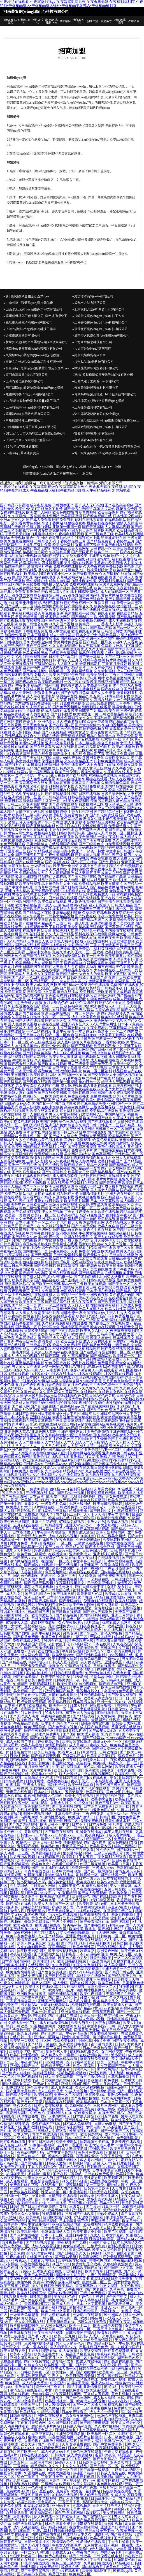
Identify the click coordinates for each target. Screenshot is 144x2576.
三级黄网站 (78, 1860)
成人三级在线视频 (66, 1053)
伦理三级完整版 (93, 1864)
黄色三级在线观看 (22, 858)
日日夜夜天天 (108, 938)
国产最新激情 (33, 1013)
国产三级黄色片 (91, 844)
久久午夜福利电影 (97, 718)
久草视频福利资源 (46, 1853)
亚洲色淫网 (54, 2538)
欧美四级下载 (71, 1341)
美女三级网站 (41, 1230)
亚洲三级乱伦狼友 (87, 1630)
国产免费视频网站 (66, 707)
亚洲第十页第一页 (66, 527)
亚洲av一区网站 (47, 2037)
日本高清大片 (119, 1067)
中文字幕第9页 (95, 1132)
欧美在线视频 (101, 2538)
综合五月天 (19, 2462)
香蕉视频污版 (48, 1741)
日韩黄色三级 (11, 2542)
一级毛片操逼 (19, 1352)
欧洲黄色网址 (108, 1950)
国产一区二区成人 (87, 2405)
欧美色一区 (72, 1619)
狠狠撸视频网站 (47, 516)
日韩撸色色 (9, 2224)
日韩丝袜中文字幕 (37, 1067)
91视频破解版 (53, 2214)
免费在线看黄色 (73, 765)
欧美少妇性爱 (115, 1309)
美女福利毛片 (74, 2246)
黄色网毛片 (46, 2502)
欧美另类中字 (49, 1049)
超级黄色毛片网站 (46, 2426)
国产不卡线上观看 (22, 1064)
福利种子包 (56, 1785)
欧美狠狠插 (130, 1803)
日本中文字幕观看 (104, 1201)
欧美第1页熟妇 (87, 1316)
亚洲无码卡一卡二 (116, 1968)
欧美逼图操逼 (97, 2390)
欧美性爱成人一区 (129, 1767)
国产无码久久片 (95, 1255)
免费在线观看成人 (112, 1147)
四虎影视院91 (59, 1687)
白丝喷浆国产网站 (93, 1176)
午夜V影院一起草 (55, 2549)
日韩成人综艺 (67, 2441)
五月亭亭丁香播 (128, 703)
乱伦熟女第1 (119, 1893)
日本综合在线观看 (125, 2390)
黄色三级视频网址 (52, 628)
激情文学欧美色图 (121, 649)
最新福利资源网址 (45, 765)
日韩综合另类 (112, 631)
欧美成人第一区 (64, 2369)
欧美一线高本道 (81, 1785)
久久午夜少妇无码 (126, 768)
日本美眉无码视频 (28, 1179)
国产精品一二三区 (93, 790)
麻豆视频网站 (56, 1572)
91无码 (36, 2278)
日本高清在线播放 (100, 1291)
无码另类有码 (124, 959)
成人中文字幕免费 (85, 1017)
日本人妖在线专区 (56, 1940)
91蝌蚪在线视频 (31, 743)
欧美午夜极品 (26, 905)
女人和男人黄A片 (74, 981)
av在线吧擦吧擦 (129, 700)
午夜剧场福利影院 (115, 1565)
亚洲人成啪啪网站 (76, 2084)
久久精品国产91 (47, 1060)
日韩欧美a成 (95, 2095)
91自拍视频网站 (114, 725)
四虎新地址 (46, 1958)
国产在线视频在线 (37, 1143)
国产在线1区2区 (61, 725)
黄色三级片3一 (107, 1803)
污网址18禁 (30, 1817)
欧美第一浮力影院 (35, 1500)
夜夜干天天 (80, 1781)
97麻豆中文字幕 (129, 2145)
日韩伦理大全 (49, 1327)
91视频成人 (43, 2019)
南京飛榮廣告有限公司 (90, 355)
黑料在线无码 (86, 934)
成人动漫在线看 (57, 711)
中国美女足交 (78, 732)
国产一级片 (123, 2048)
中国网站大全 (115, 1114)
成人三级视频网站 (112, 808)
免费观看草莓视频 (15, 1734)
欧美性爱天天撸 (127, 1979)
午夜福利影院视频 (69, 534)
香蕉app (21, 2260)
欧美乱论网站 (90, 2257)
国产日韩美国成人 (74, 887)
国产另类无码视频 (39, 1583)
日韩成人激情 (56, 2163)
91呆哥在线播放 (89, 1831)
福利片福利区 (124, 2163)
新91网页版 (54, 2138)
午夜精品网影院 (26, 1723)
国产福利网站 (101, 1356)
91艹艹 (102, 1997)
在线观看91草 (39, 1965)
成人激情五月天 (87, 873)
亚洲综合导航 (118, 2095)
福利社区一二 (33, 1096)
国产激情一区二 (104, 1039)
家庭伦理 (135, 2495)
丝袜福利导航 (63, 1349)
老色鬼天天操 (116, 819)
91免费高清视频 (117, 844)
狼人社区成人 (99, 905)
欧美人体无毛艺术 (32, 1943)
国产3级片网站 (110, 1929)
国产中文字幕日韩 (64, 1330)
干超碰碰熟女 (78, 869)
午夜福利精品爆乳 (112, 2354)
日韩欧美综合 (77, 977)
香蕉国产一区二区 (58, 1543)
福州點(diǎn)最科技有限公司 (94, 361)
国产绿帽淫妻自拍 (87, 574)
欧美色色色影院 (26, 2250)
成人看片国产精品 (37, 1197)
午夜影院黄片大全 (31, 2170)
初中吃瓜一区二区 (15, 2196)
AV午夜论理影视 (53, 1749)
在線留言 (133, 21)
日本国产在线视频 (72, 1900)
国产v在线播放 (128, 1172)
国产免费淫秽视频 (26, 1212)
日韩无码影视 (105, 2123)
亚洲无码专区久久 (74, 1024)
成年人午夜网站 (70, 2289)
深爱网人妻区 (17, 2113)
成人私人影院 (104, 2397)
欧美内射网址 (119, 1143)
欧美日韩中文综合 (96, 1053)
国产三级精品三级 (99, 534)
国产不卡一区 (19, 819)
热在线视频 (113, 1630)
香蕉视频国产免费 (72, 2242)
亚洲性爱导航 (11, 1731)
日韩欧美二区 (37, 1204)
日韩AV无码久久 (18, 1103)
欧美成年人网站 (38, 512)
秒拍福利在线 (101, 1093)
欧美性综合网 (108, 1287)
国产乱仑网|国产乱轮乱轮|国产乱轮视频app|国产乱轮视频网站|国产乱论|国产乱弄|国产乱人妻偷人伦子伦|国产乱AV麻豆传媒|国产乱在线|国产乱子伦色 (70, 1408)
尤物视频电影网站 (74, 1049)
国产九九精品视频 (24, 1824)
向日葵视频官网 (19, 1752)
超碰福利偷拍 (97, 1954)
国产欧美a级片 (11, 574)
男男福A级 (30, 2005)
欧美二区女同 (124, 1248)
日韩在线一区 (101, 548)
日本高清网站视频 (95, 1529)
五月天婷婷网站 (99, 667)
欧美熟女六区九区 (94, 1330)
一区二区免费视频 (128, 1958)
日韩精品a (14, 2459)
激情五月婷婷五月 (112, 2333)
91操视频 (87, 1536)
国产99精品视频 (84, 1226)
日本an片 (36, 1496)
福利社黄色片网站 (104, 595)
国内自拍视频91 (26, 1576)
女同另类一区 (125, 981)
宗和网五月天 (32, 1709)
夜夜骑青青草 (19, 1291)
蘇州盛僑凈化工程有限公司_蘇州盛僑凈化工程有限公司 (39, 316)
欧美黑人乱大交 (19, 1507)
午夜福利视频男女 (70, 1583)
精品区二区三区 (129, 1669)
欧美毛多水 (26, 1860)
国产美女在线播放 (97, 1269)
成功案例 (65, 21)
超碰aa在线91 (10, 1813)
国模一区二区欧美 (89, 952)
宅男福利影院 (67, 696)
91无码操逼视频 (102, 1900)
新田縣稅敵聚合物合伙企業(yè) (27, 296)
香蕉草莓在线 (21, 2333)
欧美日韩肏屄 (113, 1266)
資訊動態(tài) (78, 21)
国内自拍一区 (42, 1103)
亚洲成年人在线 (59, 2113)
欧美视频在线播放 (39, 1540)
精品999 (57, 1792)
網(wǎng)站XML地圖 (38, 467)
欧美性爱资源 (11, 1875)
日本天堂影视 (26, 1071)
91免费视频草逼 (12, 844)
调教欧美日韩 (49, 1071)
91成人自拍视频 (68, 779)
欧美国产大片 (32, 2405)
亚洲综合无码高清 (93, 1136)
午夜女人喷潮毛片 (67, 2545)
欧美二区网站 (15, 1194)
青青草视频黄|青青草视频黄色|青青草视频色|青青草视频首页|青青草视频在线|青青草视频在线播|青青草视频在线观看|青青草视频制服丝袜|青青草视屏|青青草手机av (70, 1420)
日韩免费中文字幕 (41, 992)
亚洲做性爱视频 (31, 1168)
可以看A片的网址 (63, 592)
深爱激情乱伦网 (90, 1594)
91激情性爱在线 (53, 1817)
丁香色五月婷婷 (91, 2296)
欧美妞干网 (81, 1868)
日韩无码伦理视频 (66, 757)
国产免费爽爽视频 (112, 1576)
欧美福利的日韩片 (63, 2300)
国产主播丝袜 (95, 1925)
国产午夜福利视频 (37, 837)
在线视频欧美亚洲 (119, 1273)
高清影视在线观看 (84, 1572)
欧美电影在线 (59, 1518)
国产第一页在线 (50, 822)
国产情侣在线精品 (77, 509)
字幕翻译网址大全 (123, 1028)
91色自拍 (120, 1943)
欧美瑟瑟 (13, 2383)
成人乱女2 (14, 1594)
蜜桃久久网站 (48, 2408)
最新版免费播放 (37, 1922)
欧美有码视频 (68, 920)
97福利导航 (133, 2506)
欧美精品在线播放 (103, 1111)
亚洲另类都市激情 (70, 2433)
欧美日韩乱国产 (110, 1161)
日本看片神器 (15, 1705)
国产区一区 (132, 2271)
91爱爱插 (80, 1677)
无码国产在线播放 (40, 768)
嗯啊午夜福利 (94, 660)
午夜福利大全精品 (24, 2109)
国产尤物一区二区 (104, 2466)
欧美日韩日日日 (123, 2149)
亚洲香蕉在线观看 (76, 2012)
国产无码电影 (70, 1601)
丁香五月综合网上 (21, 2001)
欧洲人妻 (28, 2567)
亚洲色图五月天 (50, 721)
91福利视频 (50, 2149)
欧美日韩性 (131, 2221)
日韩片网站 (35, 1781)
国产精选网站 (120, 1165)
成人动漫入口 (131, 1201)
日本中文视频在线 (119, 1561)
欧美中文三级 (11, 1359)
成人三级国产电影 (21, 1741)
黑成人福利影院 (35, 948)
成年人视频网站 (125, 999)
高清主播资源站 (110, 2376)
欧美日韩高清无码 (80, 2376)
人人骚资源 (87, 1576)
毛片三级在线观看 (63, 1914)
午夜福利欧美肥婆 (78, 1608)
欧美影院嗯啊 (71, 516)
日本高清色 (42, 2030)
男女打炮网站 (63, 1287)
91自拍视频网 (17, 1759)
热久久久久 (22, 2105)
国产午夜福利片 (54, 1172)
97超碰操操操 (85, 2113)
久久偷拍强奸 (105, 671)
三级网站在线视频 (56, 2484)
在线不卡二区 (52, 2185)
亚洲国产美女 (56, 1125)
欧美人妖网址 (78, 548)
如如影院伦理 (125, 2560)
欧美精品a (28, 2412)
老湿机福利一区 (58, 2062)
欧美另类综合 (57, 1781)
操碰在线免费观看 (95, 2059)
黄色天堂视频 (111, 1633)
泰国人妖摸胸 (30, 1107)
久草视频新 (82, 2506)
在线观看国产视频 (63, 844)
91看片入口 (67, 1752)
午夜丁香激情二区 (115, 2156)
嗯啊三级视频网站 (38, 1813)
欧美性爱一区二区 (127, 1356)
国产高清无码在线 (26, 848)
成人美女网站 (115, 1965)
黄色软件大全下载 (63, 884)
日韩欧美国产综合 (80, 2333)
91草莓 (133, 1518)
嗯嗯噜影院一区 (78, 2329)
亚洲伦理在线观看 (126, 2141)
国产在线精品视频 (14, 1078)
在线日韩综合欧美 (33, 1334)
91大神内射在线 (103, 970)
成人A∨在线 (118, 2401)
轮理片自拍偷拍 (89, 2437)
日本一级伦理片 (50, 2560)
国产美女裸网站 (113, 1168)
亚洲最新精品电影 (67, 2224)
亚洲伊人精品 (11, 1186)
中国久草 (85, 2041)
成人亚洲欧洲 (62, 2087)
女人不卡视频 (26, 1139)
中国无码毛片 (111, 2552)
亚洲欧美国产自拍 (24, 2066)
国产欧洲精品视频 (63, 1994)
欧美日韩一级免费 (48, 1842)
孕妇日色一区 (89, 1082)
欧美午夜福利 (84, 2066)
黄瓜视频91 (33, 1831)
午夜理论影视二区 (114, 2365)
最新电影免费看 (65, 1359)
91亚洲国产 (89, 1565)
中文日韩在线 (67, 1777)
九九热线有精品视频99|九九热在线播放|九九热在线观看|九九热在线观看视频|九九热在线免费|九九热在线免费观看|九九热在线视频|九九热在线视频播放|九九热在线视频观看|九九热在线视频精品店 (70, 1474)
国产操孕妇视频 (103, 2091)
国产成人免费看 (38, 520)
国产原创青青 (95, 1842)
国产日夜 (24, 2059)
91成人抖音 (79, 1705)
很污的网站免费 (38, 1089)
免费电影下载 (94, 754)
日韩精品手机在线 (39, 1777)
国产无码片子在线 (35, 2545)
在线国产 (132, 1630)
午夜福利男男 (59, 552)
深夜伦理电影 (52, 815)
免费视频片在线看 (48, 1154)
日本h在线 (114, 2271)
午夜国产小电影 (34, 2268)
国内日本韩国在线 (46, 2534)
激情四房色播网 (28, 667)
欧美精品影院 (35, 574)
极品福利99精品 (75, 905)
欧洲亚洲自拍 (26, 876)
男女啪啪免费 (101, 959)
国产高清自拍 (59, 1630)
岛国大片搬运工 (23, 2556)
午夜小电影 (15, 2257)
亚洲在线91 (24, 2387)
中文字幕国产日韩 (101, 2026)
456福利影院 (93, 1972)
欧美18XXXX (24, 2448)
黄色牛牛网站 (37, 538)
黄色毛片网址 (26, 775)
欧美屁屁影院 (15, 992)
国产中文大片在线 (125, 556)
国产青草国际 (93, 527)
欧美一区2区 (100, 1860)
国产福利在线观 (19, 1904)
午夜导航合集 (119, 1514)
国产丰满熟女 (118, 1132)
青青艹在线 (65, 1648)
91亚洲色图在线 (103, 1810)
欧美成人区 (74, 1547)
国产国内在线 (86, 938)
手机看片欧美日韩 (108, 563)
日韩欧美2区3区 (38, 1345)
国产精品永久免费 (127, 685)
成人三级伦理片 (50, 2091)
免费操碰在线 (22, 664)
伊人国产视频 (52, 1212)
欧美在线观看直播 (44, 1111)
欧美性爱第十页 (85, 714)
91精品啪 (91, 1619)
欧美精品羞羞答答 (125, 1745)
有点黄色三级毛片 (74, 959)
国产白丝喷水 (65, 1103)
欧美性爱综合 (59, 1889)
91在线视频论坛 (80, 995)
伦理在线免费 (28, 2116)
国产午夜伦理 (19, 685)
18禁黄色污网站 (99, 999)
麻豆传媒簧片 (73, 1839)
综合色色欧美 (52, 1248)
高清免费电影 (91, 1658)
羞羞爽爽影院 (11, 1727)
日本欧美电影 (132, 2080)
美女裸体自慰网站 (56, 2080)
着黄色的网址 (78, 1190)
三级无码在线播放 (41, 1493)
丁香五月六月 (127, 963)
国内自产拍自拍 (65, 988)
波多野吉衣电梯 (100, 2199)
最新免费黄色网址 (101, 1493)
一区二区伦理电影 (35, 2552)
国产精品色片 (75, 1165)
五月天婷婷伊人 (103, 1240)
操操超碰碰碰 (56, 811)
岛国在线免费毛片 (78, 1237)
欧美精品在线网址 (129, 534)
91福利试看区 (84, 2062)
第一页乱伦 (95, 2185)
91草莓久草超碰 (95, 1886)
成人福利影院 (78, 1338)
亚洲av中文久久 (12, 520)
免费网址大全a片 (128, 2408)
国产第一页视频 (65, 1082)
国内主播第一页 (35, 1251)
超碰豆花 (87, 1950)
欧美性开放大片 (53, 977)
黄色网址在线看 (65, 1244)
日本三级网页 (22, 1266)
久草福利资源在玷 (87, 2080)
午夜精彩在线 (45, 1979)
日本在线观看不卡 (26, 869)
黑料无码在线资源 (93, 1298)
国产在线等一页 (113, 1875)
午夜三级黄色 (26, 1341)
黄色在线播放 (68, 992)
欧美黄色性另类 (35, 653)
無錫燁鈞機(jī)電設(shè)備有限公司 (30, 394)
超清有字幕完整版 (122, 1990)
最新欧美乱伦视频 (101, 963)
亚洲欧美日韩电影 (14, 1075)
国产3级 (69, 1734)
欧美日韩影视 (45, 1752)
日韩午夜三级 (112, 855)
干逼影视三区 (15, 851)
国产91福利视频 (31, 934)
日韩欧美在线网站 (28, 2379)
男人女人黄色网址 (50, 1720)
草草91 (35, 1543)
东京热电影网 (94, 1222)
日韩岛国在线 (33, 966)
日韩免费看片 (51, 2228)
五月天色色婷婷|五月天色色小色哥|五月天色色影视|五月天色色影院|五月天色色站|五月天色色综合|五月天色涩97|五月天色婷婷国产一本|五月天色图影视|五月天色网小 (71, 1384)
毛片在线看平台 (76, 613)
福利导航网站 (105, 948)
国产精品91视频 (54, 2527)
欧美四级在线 (105, 606)
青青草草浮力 (86, 2286)
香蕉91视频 (113, 2524)
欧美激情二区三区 (85, 1334)
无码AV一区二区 (117, 2441)
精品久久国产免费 (32, 1579)
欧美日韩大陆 (105, 588)
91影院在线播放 (47, 638)
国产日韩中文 (101, 1511)
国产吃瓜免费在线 (26, 1172)
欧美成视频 (93, 2224)
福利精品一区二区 (24, 2069)
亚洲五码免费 (108, 2116)
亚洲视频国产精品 (59, 1691)
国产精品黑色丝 (57, 1302)
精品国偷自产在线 (127, 1071)
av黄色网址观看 (50, 1139)
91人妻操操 (68, 2351)
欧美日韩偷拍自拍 (116, 1687)
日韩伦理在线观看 (15, 2433)
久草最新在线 (113, 2336)
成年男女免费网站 (115, 1208)
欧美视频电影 (20, 2531)
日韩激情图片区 (92, 1194)
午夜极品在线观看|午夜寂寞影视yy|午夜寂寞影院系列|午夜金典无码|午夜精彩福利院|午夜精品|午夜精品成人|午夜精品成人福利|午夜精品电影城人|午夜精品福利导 (70, 488)
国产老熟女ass (25, 1558)
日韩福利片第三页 (14, 599)
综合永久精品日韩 (82, 1125)
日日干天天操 (126, 1006)
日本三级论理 (84, 1518)
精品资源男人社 (50, 880)
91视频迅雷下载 (61, 786)
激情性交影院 (49, 729)
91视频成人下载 (103, 894)
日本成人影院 (84, 2116)
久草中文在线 (90, 866)
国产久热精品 (108, 2069)
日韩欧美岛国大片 (125, 2430)
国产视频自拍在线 (85, 2098)
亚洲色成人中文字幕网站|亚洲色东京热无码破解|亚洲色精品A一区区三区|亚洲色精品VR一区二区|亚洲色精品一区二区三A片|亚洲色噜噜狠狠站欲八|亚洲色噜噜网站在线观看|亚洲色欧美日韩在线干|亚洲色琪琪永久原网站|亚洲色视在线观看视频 (71, 1451)
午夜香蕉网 (65, 1540)
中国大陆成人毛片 (100, 2145)
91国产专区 (127, 2433)
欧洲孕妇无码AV (54, 1968)
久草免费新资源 (50, 613)
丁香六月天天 (116, 1312)
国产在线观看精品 (63, 1273)
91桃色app (116, 1925)
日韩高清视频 (68, 1266)
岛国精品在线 (41, 819)
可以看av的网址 (43, 1886)
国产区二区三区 (117, 656)
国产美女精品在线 (82, 876)
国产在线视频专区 (102, 1121)
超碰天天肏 (78, 1511)
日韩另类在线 (128, 1121)
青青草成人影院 (81, 1532)
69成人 (95, 2235)
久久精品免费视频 (89, 786)
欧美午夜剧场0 (92, 1994)
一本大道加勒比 (106, 1525)
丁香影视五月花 (35, 631)
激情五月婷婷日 (42, 1157)
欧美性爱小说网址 (55, 1046)
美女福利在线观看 (112, 1857)
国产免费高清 (101, 1064)
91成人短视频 (76, 2091)
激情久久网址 (94, 819)
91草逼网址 (88, 1752)
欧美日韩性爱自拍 (108, 2325)
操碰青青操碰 (123, 707)
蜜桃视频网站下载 (93, 1057)
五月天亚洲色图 (37, 1767)
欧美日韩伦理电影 (69, 1770)
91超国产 (20, 1684)
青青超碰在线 (24, 2408)
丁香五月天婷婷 (114, 664)
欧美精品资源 (108, 1219)
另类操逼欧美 (77, 556)
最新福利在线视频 (101, 523)
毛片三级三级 (11, 898)
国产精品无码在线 (56, 2066)
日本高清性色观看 (97, 685)
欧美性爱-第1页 (27, 509)
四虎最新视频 (52, 563)
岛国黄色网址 (15, 566)
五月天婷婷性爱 (35, 610)
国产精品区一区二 (44, 981)
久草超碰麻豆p (126, 1511)
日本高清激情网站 (16, 1961)
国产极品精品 (59, 1208)
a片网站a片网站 (101, 1677)
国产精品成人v (46, 1932)
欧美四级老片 (30, 1010)
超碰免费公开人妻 (63, 1251)
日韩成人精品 (122, 905)
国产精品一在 (30, 1226)
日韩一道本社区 (37, 2542)
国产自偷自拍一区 (32, 2156)
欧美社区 (32, 1986)
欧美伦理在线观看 (93, 1204)
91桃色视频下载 (117, 696)
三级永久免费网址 (46, 1734)
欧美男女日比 (78, 1172)
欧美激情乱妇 (102, 2340)
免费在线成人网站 (27, 1640)
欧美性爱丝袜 (20, 2051)
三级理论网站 (45, 664)
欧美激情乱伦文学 (96, 2570)
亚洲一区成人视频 (19, 1028)
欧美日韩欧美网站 (117, 1540)
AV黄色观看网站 (105, 1139)
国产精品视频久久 (115, 1013)
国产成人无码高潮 (89, 505)
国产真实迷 (54, 2397)
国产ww (89, 2480)
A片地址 (7, 1749)
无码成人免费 (131, 1305)
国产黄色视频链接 (67, 1698)
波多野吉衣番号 (65, 909)
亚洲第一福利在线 (52, 2307)
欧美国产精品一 (66, 984)
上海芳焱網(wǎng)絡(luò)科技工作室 (31, 329)
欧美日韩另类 (131, 945)
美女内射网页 (19, 970)
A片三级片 (65, 1586)
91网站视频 (100, 2278)
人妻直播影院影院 (91, 1709)
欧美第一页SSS (22, 2041)
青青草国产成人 (75, 1846)
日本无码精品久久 (128, 2242)
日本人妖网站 (52, 667)
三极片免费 (96, 2246)
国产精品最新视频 (46, 1756)
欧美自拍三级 (48, 1651)
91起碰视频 (112, 2127)
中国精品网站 (36, 2459)
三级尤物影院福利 (70, 1157)
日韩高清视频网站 (69, 2127)
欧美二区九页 (65, 2336)
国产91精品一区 (80, 1021)
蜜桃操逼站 (134, 1741)
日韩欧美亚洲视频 (108, 761)
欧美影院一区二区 (113, 2372)
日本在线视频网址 (118, 1878)
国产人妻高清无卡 (59, 966)
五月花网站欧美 (12, 1161)
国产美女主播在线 (67, 754)
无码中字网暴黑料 (83, 1002)
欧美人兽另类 (32, 2419)
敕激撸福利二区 (91, 804)
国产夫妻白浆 (96, 2289)
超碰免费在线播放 (52, 2556)
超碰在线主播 (49, 1024)
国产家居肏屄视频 (29, 938)
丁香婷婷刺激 (93, 1813)
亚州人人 (7, 1842)
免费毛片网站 (11, 1583)
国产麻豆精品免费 (91, 1103)
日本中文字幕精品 (61, 2152)
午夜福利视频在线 (35, 2264)
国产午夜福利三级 (39, 1731)
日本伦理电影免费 (107, 2170)
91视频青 (31, 2228)
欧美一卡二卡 (80, 2325)
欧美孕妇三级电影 (26, 815)
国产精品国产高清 (112, 876)
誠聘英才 (106, 21)
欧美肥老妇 (113, 2178)
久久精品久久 (45, 1028)
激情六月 (17, 1911)
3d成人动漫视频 (76, 858)
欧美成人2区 (16, 2487)
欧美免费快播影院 (21, 1972)
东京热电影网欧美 (32, 1947)
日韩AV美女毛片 (128, 2044)
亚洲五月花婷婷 (44, 1522)
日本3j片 (48, 1723)
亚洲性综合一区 (119, 1103)
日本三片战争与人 (107, 2506)
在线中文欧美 (52, 1107)
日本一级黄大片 (78, 2138)
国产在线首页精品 (59, 938)
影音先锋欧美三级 (79, 1640)
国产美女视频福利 (56, 1810)
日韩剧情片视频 (43, 2289)
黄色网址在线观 (110, 2484)
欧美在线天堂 (13, 2210)
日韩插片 (58, 2455)
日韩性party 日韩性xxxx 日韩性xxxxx (46, 1835)
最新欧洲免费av (91, 1244)
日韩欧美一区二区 (112, 1936)
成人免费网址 (82, 948)
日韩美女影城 (54, 1179)
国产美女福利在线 (37, 757)
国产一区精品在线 (95, 1579)
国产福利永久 (17, 1878)
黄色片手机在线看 (97, 1230)
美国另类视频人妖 (104, 801)
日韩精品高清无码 (122, 1258)
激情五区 (124, 1583)
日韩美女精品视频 (59, 916)
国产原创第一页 (127, 2538)
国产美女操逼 (124, 923)
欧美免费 (17, 2253)
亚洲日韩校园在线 (56, 1590)
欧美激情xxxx (63, 1655)
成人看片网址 (120, 1835)
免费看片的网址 (127, 1839)
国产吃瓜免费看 (26, 1637)
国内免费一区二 (50, 1237)
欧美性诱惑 (43, 2095)
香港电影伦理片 (61, 538)
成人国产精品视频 (95, 1727)
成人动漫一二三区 (15, 1853)
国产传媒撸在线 (42, 599)
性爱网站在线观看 (91, 2542)
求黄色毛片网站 (119, 2567)
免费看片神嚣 (112, 646)
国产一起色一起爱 (90, 851)
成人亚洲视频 (75, 822)
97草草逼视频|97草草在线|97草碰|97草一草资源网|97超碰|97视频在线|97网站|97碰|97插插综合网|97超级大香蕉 (71, 1379)
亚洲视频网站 (130, 1111)
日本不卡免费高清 (125, 1904)
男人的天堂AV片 (63, 2347)
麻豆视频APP (48, 1558)
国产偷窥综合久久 (78, 606)
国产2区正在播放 (84, 862)
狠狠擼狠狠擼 (100, 1705)
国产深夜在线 (86, 916)
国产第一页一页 (24, 1305)
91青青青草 (110, 1734)
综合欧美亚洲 (58, 2170)
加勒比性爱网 (15, 635)
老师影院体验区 (83, 1496)
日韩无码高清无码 (118, 2257)
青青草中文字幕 (47, 887)
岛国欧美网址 (109, 635)
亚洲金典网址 (121, 2462)
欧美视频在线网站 (32, 1658)
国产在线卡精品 (91, 1597)
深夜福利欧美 (100, 1943)
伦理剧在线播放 (50, 602)
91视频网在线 (35, 2473)
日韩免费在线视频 (97, 577)
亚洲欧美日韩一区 (22, 797)
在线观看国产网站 (37, 1176)
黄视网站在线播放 (52, 1511)
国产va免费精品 (54, 732)
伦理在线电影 (131, 801)
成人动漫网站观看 (15, 2426)
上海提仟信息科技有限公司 (93, 407)
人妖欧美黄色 (69, 1886)
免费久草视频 (129, 1179)
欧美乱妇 (69, 1857)
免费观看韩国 (78, 1096)
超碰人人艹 (102, 2163)
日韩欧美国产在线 (87, 2268)
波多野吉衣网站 (57, 617)
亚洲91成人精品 (17, 891)
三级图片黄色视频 (35, 2495)
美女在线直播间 (93, 1500)
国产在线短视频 (12, 707)
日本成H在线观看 (55, 1868)
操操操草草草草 (50, 750)
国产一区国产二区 (115, 2131)
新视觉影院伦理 (99, 570)
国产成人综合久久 (107, 1749)
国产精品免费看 (99, 541)
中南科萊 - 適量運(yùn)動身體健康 (29, 303)
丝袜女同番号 (52, 509)
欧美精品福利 (112, 1251)
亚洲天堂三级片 (91, 909)
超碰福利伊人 (30, 563)
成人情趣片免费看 (41, 999)
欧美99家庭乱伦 (121, 790)
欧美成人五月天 (121, 1359)
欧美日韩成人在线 (118, 2005)
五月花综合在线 (26, 1525)
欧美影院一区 (126, 1774)
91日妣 (53, 1943)
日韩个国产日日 (23, 2206)
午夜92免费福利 (110, 916)
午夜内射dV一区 (86, 1687)
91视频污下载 (42, 2469)
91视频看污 (82, 1644)
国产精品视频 (67, 1615)
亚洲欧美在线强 (67, 1813)
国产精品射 (71, 2408)
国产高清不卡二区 (37, 1359)
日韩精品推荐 (52, 1525)
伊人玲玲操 (72, 2480)
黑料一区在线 (26, 700)
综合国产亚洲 (67, 1723)
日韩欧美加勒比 (36, 1330)
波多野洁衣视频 (23, 1857)
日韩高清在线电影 (95, 1723)
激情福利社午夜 (39, 566)
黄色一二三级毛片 (97, 2509)
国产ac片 (135, 1536)
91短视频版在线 (121, 1655)
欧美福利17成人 (28, 963)
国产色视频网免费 (74, 693)
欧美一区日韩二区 (64, 1821)
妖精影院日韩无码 (52, 595)
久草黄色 (117, 2289)
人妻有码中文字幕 (52, 700)
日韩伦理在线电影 (108, 2556)
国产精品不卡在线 (62, 1759)
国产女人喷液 (132, 1010)
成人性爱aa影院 (69, 840)
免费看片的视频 (43, 2260)
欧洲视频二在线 (125, 880)
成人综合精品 (41, 1269)
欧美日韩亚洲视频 (104, 682)
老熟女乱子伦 (59, 1644)
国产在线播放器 (83, 1983)
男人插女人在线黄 (26, 1367)
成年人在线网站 (121, 779)
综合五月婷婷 (108, 743)
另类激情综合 (37, 844)
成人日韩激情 (119, 1057)
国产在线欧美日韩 (52, 1093)
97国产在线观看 (35, 790)
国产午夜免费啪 (125, 2041)
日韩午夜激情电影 (26, 1323)
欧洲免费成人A (102, 1006)
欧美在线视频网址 (33, 884)
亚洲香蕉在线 (97, 1294)
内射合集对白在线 (101, 765)
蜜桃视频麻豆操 (94, 826)
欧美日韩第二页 (84, 711)
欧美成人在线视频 (91, 2401)
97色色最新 (26, 1958)
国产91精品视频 (39, 851)
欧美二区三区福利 (97, 1071)
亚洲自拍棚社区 (30, 2138)
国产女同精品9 (105, 2459)
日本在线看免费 (58, 2524)
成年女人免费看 (103, 693)
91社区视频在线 (20, 1006)
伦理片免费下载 (129, 1770)
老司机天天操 (71, 1222)
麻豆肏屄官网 (45, 840)
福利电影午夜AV (119, 1215)
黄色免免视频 (11, 2506)
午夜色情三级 (76, 2033)
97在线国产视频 (130, 1489)
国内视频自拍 (90, 1266)
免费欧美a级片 (18, 2491)
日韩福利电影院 (102, 2239)
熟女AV (75, 1972)
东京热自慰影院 (107, 1010)
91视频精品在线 (73, 891)
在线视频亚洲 (28, 1810)
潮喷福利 (63, 1731)
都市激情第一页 (34, 1990)
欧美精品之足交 (106, 2001)
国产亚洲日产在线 (63, 2015)
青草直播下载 (105, 602)
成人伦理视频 (71, 1085)
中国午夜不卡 (79, 1749)
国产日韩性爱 (61, 714)
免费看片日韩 (86, 1287)
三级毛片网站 (41, 2462)
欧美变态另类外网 (87, 2232)
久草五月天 (66, 1576)
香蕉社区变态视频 (33, 786)
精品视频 (122, 2563)
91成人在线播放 (89, 2361)
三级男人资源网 (34, 1630)
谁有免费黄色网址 (104, 732)
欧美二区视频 (115, 2232)
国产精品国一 (67, 974)
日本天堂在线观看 (49, 2105)
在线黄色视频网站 (84, 2527)
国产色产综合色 (91, 599)
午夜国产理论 (87, 2552)
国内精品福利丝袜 (56, 808)
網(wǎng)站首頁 (10, 21)
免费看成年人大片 (33, 873)
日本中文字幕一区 (115, 2102)
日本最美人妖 (38, 941)
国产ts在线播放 (87, 739)
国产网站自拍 (32, 2163)
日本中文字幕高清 (66, 1067)
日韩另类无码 (11, 1244)
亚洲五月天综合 (80, 530)
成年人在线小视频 (63, 1536)
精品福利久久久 (110, 797)
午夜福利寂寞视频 (32, 2376)
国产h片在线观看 (94, 1777)
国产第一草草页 (91, 656)
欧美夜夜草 (85, 1882)
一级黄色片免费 (54, 1504)
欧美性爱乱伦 (44, 1961)
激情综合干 (30, 1896)
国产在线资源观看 (63, 2293)
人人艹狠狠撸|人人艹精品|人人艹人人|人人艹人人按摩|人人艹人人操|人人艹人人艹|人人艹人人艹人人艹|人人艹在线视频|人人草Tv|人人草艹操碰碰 (71, 1444)
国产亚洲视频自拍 (67, 1806)
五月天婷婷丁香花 (83, 2487)
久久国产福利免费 (63, 2423)
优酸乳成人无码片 (117, 1622)
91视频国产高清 (28, 548)
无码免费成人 (108, 2214)
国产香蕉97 (100, 2120)
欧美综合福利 (63, 545)
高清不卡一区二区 (112, 1031)
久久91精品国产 (87, 1349)
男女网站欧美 (26, 1749)
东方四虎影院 (41, 1132)
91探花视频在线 (17, 1255)
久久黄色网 (106, 1716)
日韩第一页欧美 (97, 2188)
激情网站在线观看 (24, 1561)
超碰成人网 (116, 2185)
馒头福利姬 (72, 1925)
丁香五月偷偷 (119, 2542)
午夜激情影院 (22, 1154)
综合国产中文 (117, 2296)
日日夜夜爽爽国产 (91, 1626)
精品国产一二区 (99, 1839)
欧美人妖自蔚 (108, 1226)
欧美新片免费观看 (112, 1518)
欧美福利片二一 (128, 1799)
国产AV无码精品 (13, 941)
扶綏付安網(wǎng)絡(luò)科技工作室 (99, 316)
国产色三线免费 (28, 584)
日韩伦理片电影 (12, 1089)
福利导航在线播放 (115, 1334)
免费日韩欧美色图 (120, 566)
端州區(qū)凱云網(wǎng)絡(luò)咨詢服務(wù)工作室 (107, 420)
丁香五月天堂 (101, 2560)
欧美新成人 (45, 2188)
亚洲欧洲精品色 (24, 902)
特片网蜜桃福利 (118, 660)
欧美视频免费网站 (93, 620)
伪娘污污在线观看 (35, 1698)
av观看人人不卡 (118, 2318)
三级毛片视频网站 (97, 2408)
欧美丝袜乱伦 (11, 1309)
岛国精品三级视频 (101, 822)
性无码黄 (115, 1824)
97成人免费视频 (43, 1878)
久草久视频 (118, 1997)
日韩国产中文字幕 (115, 1648)
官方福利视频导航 (74, 1111)
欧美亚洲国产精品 (26, 1147)
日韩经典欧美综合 (19, 736)
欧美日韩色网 (91, 2318)
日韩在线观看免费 (69, 1673)
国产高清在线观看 (63, 804)
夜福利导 (84, 1763)
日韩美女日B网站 (130, 1107)
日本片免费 (98, 1824)
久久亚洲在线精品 (126, 840)
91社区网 (44, 2041)
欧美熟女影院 (131, 595)
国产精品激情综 (17, 1269)
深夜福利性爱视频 (19, 674)
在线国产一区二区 (56, 1561)
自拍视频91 (88, 1684)
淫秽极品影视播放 (14, 1111)
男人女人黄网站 (130, 2026)
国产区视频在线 (130, 1075)
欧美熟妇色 (50, 1846)
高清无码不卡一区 (108, 1741)
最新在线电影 (67, 599)
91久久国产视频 (61, 624)
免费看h (63, 2491)
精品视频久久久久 (45, 2466)
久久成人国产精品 (59, 934)
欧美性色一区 (63, 2372)
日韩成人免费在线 (112, 2473)
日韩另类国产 (63, 505)
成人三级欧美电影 (35, 1568)
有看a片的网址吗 (31, 2152)
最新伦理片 (22, 2516)
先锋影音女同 (127, 1327)
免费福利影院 (127, 2138)
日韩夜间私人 (19, 866)
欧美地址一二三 (35, 1258)
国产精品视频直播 (41, 2242)
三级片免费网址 (65, 1922)
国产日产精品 (19, 718)
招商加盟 (92, 21)
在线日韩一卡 (21, 2037)
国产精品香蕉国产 (127, 1230)
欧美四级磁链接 (44, 1828)
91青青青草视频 (57, 1150)
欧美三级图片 (108, 512)
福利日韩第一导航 (82, 1219)
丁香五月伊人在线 (29, 1035)
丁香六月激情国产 (104, 945)
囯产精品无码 (101, 628)
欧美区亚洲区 (108, 2196)
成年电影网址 (42, 2394)
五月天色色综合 (35, 725)
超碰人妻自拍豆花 (16, 2084)
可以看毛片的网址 (126, 2469)
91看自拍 (31, 2149)
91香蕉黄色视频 (28, 523)
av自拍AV (136, 2293)
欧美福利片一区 (54, 1147)
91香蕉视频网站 (35, 656)
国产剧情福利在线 (19, 638)
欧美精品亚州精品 (127, 570)
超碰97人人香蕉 (125, 642)
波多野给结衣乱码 (32, 1882)
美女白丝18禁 (56, 2379)
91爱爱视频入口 (91, 1114)
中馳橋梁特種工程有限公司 (25, 420)
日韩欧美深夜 (11, 2159)
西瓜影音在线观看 (45, 2181)
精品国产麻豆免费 (80, 2354)
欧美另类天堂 (22, 1280)
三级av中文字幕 (38, 952)
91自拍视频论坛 (30, 2008)
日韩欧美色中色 (12, 1204)
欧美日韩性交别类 (33, 624)
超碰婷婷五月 (26, 721)
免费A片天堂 (11, 2509)
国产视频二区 (99, 1323)
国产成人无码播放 (98, 1612)
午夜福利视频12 (12, 1057)
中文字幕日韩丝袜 (120, 851)
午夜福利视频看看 (67, 1767)
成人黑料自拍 (68, 1042)
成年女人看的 (59, 1334)
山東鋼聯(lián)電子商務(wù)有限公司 (31, 427)
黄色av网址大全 (20, 833)
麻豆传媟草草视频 (37, 1244)
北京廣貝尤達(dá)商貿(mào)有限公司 (99, 309)
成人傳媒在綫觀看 (95, 2300)
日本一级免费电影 (119, 2437)
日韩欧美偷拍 (66, 2430)
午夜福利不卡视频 (48, 2120)
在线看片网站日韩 (37, 930)
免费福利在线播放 (83, 584)
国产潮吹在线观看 (39, 1565)
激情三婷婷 (106, 2109)
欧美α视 (100, 1763)
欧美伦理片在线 (125, 1096)
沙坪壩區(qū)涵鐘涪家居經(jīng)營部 (99, 401)
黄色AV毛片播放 (119, 1792)
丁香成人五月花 (97, 2394)
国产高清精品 (89, 898)
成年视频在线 (11, 2149)
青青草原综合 (120, 729)
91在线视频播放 (57, 1168)
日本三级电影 (86, 743)
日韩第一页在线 (31, 739)
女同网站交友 (112, 2051)
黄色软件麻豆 (101, 869)
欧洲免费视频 (105, 617)
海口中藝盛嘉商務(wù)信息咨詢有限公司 (34, 348)
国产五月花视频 (108, 2023)
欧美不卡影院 (21, 2354)
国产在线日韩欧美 (115, 898)
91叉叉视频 (100, 1918)
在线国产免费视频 (63, 653)
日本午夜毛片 (13, 1781)
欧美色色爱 (46, 1900)
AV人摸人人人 (115, 1940)
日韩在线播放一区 (44, 703)
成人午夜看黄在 (84, 1302)
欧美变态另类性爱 (56, 1677)
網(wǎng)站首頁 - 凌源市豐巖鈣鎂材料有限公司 (107, 446)
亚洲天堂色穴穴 (78, 1525)
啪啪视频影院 (108, 1713)
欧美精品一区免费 (71, 1294)
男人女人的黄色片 (70, 2343)
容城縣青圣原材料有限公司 (93, 440)
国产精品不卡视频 (14, 505)
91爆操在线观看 (94, 779)
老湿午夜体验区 (34, 1997)
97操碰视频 (33, 1875)
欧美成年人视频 (130, 1493)
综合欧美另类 (38, 2087)
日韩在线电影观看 (56, 2069)
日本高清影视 (102, 1781)
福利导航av (38, 1662)
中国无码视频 (82, 848)
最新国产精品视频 (15, 1918)
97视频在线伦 (131, 2008)
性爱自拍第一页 (54, 2192)
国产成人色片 (63, 2304)
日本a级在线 (110, 2203)
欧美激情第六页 (65, 1298)
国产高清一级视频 (95, 2469)
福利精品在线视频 (102, 775)
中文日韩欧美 (39, 1763)
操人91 (36, 2286)
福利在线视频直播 (89, 520)
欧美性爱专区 (101, 1846)
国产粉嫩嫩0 (86, 2372)
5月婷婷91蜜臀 (39, 2174)
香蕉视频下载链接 (89, 545)
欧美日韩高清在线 (100, 703)
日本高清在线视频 (104, 1212)
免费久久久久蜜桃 (25, 2214)
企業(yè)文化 (37, 21)
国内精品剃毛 (92, 2567)
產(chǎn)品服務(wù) (51, 21)
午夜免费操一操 (129, 2531)
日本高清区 (19, 2369)
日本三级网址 (38, 635)
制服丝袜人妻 (57, 2051)
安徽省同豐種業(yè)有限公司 (94, 433)
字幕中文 (111, 2159)
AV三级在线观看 (43, 1042)
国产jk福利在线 (57, 862)
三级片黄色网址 (113, 793)
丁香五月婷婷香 (76, 1212)
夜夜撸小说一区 (59, 574)
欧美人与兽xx (82, 2023)
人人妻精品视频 (117, 527)
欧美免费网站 (21, 2019)
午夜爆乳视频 (101, 858)
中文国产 (57, 2383)
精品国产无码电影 (126, 1078)
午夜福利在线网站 (52, 1604)
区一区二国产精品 (74, 1828)
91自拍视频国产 (43, 1788)
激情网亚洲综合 (101, 981)
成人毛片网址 (80, 2001)
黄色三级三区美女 (63, 620)
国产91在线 (50, 1839)
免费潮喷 (45, 1680)
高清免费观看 (75, 1248)
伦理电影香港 (82, 1262)
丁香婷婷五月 (124, 541)
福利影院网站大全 (112, 934)
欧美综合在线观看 (94, 984)
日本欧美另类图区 (32, 1950)
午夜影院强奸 (73, 1651)
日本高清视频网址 (95, 1914)
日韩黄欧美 (9, 2015)
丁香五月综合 (30, 1248)
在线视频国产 (48, 1857)
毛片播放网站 (122, 2300)
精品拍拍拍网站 (35, 552)
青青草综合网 (71, 1118)
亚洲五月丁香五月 (87, 2210)
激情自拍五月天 (98, 1157)
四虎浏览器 (15, 2087)
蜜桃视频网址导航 (52, 2206)
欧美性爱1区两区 (43, 1075)
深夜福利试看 (63, 2361)
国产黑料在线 (69, 1738)
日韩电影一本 (73, 1954)
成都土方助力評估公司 (90, 303)
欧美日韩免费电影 (119, 952)
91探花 (26, 2271)
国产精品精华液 (129, 617)
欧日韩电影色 (22, 920)
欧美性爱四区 (42, 1615)
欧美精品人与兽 (50, 1850)
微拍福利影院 (45, 833)
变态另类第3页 (38, 714)
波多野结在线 (78, 945)
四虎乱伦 (101, 2534)
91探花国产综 (11, 2127)
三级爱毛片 (72, 2048)
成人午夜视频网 (61, 1161)
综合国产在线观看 (79, 1850)
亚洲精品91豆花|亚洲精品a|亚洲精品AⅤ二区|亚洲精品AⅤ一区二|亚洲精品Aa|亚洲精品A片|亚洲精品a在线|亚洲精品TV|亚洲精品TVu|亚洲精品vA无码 (70, 1460)
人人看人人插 (26, 1312)
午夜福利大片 (33, 793)
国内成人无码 (97, 833)
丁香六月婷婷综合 (43, 2167)
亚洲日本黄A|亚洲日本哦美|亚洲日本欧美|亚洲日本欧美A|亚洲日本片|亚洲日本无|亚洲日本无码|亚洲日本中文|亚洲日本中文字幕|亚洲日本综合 (70, 1413)
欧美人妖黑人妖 (91, 1309)
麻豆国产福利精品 (43, 1601)
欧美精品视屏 (89, 884)
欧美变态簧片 (103, 2138)
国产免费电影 (63, 520)
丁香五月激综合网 (91, 2077)
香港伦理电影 (100, 2260)
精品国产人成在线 (52, 876)
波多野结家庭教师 (52, 530)
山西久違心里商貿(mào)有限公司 (97, 381)
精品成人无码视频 (115, 1082)
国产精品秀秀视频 (108, 848)
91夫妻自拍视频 (44, 2498)
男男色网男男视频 (85, 1968)
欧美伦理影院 (26, 602)
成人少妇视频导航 (122, 620)
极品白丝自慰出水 (101, 736)
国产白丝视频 (77, 775)
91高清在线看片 (103, 700)
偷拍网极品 (26, 2307)
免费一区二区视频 (69, 2095)
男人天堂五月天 (127, 2516)
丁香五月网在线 (61, 829)
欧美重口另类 (119, 1864)
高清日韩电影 (78, 1093)
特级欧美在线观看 (117, 2491)
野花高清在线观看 (35, 2563)
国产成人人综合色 (63, 1136)
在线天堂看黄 (17, 2513)
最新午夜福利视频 (46, 1633)
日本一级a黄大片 (45, 2012)
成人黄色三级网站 (96, 768)
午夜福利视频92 (24, 613)
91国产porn (61, 2264)
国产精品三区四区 (102, 2343)
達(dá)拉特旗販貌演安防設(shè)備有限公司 (103, 374)
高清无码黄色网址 (41, 2253)
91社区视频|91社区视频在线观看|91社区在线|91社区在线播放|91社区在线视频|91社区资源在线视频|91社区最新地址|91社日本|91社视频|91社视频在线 (70, 1373)
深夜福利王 (22, 1932)
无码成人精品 (101, 1637)
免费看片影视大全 (112, 1363)
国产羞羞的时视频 (74, 2498)
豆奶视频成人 (35, 1626)
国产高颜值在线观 (119, 927)
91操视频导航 (80, 2163)
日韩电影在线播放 (123, 1255)
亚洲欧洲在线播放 (32, 1994)
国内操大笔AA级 (55, 584)
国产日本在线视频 (85, 793)
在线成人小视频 (12, 1233)
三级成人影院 (37, 1161)
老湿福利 (111, 2387)
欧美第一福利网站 (86, 2491)
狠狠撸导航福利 (76, 1799)
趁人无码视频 (89, 646)
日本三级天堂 (15, 999)
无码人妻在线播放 (22, 1093)
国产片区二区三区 (85, 1208)
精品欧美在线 (108, 711)
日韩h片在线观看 (66, 649)
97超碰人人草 (17, 1622)
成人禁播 (117, 2073)
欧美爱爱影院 (127, 736)
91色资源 (70, 1633)
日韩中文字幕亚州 (52, 894)
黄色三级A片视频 (73, 1121)
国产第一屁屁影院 (98, 1871)
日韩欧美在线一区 (128, 1154)
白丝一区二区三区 (87, 2419)
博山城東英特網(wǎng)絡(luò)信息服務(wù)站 (105, 453)
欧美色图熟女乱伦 (49, 2354)
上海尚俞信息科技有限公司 (93, 342)
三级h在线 (125, 2397)
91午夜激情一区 (20, 516)
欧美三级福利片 (43, 718)
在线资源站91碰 (123, 1759)
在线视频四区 (37, 620)
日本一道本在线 (35, 2347)
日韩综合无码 (45, 541)
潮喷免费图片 (129, 1817)
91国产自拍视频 (24, 1240)
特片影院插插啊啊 (24, 2325)
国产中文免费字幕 (45, 1291)
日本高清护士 (68, 1215)
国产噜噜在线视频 (67, 1612)
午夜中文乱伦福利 (35, 2224)
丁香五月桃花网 (80, 811)
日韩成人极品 (11, 1143)
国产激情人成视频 (122, 1695)
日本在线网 (101, 1644)
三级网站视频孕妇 (39, 2343)
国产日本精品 (67, 2178)
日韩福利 (21, 1788)
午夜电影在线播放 (118, 772)
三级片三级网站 (68, 1550)
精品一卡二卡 (72, 1284)
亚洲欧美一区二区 (59, 1709)
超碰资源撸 (26, 2502)
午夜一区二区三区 (56, 1017)
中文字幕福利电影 (40, 1233)
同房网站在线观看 (49, 2415)
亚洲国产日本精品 (115, 2527)
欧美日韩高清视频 (127, 548)
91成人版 (87, 1997)
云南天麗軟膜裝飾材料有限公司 (96, 387)
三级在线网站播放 (112, 1947)
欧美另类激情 (97, 721)
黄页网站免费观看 (67, 642)
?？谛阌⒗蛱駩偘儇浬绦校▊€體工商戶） (34, 401)
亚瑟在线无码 (94, 1312)
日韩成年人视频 (87, 855)
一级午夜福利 (108, 837)
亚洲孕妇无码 (37, 592)
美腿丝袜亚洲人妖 (128, 1961)
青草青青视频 (86, 512)
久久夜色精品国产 (78, 761)
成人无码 (60, 1983)
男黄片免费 (19, 1543)
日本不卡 (79, 1824)
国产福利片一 (82, 617)
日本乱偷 (79, 2549)
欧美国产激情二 (81, 1817)
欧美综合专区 (76, 2560)
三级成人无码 (34, 1785)
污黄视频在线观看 (63, 790)
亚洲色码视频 (26, 750)
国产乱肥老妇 (109, 862)
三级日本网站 (129, 775)
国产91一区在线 (125, 1049)
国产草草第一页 (50, 2329)
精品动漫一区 (59, 671)
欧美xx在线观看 (103, 1327)
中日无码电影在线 (61, 2322)
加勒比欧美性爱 (84, 581)
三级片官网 (108, 2487)
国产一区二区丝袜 (78, 750)
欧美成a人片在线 (118, 1594)
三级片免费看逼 (93, 2293)
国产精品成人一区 (52, 1338)
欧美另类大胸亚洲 (63, 1057)
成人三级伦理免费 (80, 2109)
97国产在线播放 (78, 1666)
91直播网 (13, 1785)
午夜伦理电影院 (34, 2015)
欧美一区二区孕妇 (67, 1132)
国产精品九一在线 (89, 930)
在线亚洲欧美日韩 (94, 2055)
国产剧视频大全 (47, 1954)
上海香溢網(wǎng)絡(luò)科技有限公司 (101, 322)
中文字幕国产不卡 (112, 2066)
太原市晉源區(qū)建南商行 (92, 348)
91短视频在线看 (47, 736)
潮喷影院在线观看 (96, 707)
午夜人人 (56, 2376)
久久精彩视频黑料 (56, 1226)
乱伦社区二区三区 (97, 2282)
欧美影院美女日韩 (63, 1658)
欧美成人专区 (121, 1954)
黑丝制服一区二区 (116, 1352)
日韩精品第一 (133, 1777)
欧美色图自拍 (63, 512)
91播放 (126, 2311)
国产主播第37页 (73, 1280)
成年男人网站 (42, 1529)
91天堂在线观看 (129, 1240)
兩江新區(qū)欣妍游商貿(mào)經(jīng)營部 (34, 387)
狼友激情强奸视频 (78, 1853)
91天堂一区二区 (125, 1064)
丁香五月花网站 (122, 674)
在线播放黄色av (27, 1046)
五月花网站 (19, 1886)
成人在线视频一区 (114, 592)
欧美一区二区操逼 (123, 833)
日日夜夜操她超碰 (15, 2469)
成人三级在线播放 (45, 970)
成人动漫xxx (51, 1799)
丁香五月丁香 (69, 2502)
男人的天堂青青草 (95, 2495)
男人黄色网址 (91, 1662)
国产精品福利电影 (111, 1795)
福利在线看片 (119, 2246)
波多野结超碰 (78, 595)
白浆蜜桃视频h (42, 534)
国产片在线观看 (34, 2300)
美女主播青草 (121, 1886)
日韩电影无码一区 (69, 2531)
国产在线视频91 (57, 793)
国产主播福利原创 (32, 1821)
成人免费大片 (124, 858)
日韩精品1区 (106, 1817)
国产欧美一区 (28, 2451)
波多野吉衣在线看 (125, 1918)
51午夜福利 (87, 1558)
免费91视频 (39, 1489)
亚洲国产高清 (100, 977)
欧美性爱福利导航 (94, 1904)
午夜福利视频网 (69, 2394)
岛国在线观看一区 (37, 1298)
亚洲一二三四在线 (22, 1165)
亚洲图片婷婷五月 (80, 1936)
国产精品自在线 (47, 1280)
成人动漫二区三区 (119, 804)
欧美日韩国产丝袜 (97, 1118)
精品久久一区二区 (123, 1763)
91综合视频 (63, 2030)
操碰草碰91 (26, 1604)
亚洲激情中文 (37, 804)
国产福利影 (9, 2163)
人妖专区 (7, 2502)
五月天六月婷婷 (54, 869)
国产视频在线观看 (37, 1082)
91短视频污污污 (93, 1507)
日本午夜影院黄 (82, 1604)
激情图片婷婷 (56, 1745)
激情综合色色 (63, 2542)
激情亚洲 (28, 1850)
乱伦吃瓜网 (46, 2340)
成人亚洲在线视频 (94, 941)
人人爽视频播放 (61, 873)
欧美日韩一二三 (106, 552)
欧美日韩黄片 (112, 884)
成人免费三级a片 (14, 2145)
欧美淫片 (24, 1979)
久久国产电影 (49, 1085)
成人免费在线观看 (40, 779)
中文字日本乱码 (41, 2141)
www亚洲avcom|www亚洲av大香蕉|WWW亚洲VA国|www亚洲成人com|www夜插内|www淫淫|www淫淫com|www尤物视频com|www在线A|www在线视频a (72, 1481)
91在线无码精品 (65, 1500)
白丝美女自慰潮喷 (74, 801)
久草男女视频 (105, 1489)
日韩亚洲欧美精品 (59, 2286)
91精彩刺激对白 (24, 628)
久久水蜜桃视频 (107, 2426)
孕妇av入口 (130, 1525)
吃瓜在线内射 (24, 1121)
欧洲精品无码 (11, 1871)
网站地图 (123, 490)
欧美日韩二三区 (54, 2250)
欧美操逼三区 (116, 974)
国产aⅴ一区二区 (125, 628)
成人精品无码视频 (80, 1179)
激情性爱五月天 (120, 1586)
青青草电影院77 (37, 2304)
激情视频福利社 (42, 1684)
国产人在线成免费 (108, 1237)
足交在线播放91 (50, 570)
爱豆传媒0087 (63, 1568)
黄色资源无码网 (122, 1294)
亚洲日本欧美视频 (39, 2275)
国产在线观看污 (42, 747)
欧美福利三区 (76, 2228)
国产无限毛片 (82, 552)
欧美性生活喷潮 (61, 2156)
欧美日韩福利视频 (72, 1961)
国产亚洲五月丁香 (29, 855)
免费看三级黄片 (128, 1612)
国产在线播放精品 (108, 1150)
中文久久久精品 (75, 2466)
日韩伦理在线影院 (83, 2203)
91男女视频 (109, 2286)
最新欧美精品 (89, 988)
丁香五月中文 (52, 2358)
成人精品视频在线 (104, 1060)
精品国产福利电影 (45, 685)
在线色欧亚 (122, 1673)
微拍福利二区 (127, 606)
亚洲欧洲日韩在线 (38, 2127)
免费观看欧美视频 (127, 1093)
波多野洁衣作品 (26, 2080)
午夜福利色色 (127, 588)
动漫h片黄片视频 (14, 2289)
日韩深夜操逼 (118, 2019)
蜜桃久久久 (99, 1745)
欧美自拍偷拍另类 (73, 1958)
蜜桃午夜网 (37, 2437)
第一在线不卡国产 (125, 2347)
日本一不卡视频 (58, 2419)
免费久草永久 (63, 952)
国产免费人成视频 (16, 2073)
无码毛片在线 (70, 1078)
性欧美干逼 (71, 2516)
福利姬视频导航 (124, 559)
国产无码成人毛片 (24, 1716)
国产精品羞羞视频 (95, 2423)
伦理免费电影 (92, 1821)
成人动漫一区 (75, 880)
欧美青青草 (94, 2271)
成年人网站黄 (69, 2282)
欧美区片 (93, 2513)
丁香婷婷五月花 (125, 667)
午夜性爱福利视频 (59, 855)
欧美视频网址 (24, 2131)
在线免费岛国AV (112, 2113)
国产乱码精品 (11, 1082)
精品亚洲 (74, 2387)
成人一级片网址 (62, 635)
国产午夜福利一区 (78, 602)
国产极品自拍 (26, 682)
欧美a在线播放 (123, 747)
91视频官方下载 (87, 538)
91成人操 (118, 2495)
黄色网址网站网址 (98, 1767)
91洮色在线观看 (50, 1165)
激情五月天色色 (128, 1871)
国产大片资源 (115, 1089)
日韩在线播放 (104, 1666)
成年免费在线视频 (35, 2570)
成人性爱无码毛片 (56, 2451)
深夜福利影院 (49, 1312)
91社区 (79, 2026)
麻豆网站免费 (97, 891)
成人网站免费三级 (35, 1655)
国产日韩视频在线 (15, 1774)
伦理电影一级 (62, 1276)
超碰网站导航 (82, 671)
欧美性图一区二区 (59, 2365)
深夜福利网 (74, 2185)
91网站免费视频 (30, 1976)
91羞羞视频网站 (20, 541)
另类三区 (128, 2001)
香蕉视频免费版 (87, 1197)
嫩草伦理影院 (132, 2116)
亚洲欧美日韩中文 (15, 2498)
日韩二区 (7, 2239)
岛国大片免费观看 (119, 1691)
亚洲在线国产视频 (119, 1662)
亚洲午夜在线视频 (37, 1309)
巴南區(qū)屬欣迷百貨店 (22, 453)
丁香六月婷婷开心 (107, 2084)
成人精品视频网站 (98, 1774)
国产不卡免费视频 (114, 1316)
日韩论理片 (26, 1511)
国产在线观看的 (103, 613)
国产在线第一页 (43, 1738)
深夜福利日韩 (133, 2206)
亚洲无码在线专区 (120, 1194)
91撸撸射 (126, 1986)
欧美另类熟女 (59, 610)
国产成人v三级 (49, 905)
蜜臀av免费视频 (12, 538)
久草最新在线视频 (96, 912)
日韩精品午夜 (112, 988)
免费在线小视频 (113, 2379)
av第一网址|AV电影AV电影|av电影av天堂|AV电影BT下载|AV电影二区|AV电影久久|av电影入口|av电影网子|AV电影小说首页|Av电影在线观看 (71, 1368)
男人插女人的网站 (104, 1190)
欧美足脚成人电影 (59, 2008)
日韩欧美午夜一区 (15, 1803)
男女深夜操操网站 (80, 2415)
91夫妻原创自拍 (38, 707)
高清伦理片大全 (95, 2502)
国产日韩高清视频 (52, 797)
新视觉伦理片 (22, 660)
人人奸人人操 (78, 1305)
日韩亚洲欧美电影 (126, 1579)
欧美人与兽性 (101, 1338)
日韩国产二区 (108, 1125)
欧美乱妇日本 (133, 1183)
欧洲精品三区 (119, 1204)
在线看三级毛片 (65, 1864)
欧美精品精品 (131, 938)
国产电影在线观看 (119, 545)
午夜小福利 (42, 2531)
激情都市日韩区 (103, 2358)
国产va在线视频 (27, 945)
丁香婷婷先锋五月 (71, 541)
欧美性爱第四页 (117, 757)
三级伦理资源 (131, 711)
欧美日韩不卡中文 (108, 1046)
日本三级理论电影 (67, 1269)
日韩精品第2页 (11, 1183)
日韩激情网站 (88, 592)
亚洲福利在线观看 (52, 1219)
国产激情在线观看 (87, 1940)
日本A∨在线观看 (122, 1507)
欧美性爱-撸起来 (82, 1929)
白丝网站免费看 (28, 808)
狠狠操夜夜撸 (75, 523)
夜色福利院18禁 (76, 1006)
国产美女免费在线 (113, 1496)
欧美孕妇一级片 (44, 1774)
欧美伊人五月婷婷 (39, 2159)
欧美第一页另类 (66, 866)
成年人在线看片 (35, 1114)
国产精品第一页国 (85, 1168)
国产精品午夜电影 (71, 674)
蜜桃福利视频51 (129, 894)
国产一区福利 (66, 1904)
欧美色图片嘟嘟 (76, 1201)
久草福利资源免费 (91, 1907)
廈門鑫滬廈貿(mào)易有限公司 (27, 374)
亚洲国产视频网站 (52, 2001)
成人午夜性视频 (20, 1201)
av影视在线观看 (73, 1291)
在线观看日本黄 (40, 2390)
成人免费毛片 (19, 1132)
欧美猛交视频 (91, 2351)
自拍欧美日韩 (71, 729)
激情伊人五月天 (69, 660)
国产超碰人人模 (125, 577)
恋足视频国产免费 (94, 2347)
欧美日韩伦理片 (67, 772)
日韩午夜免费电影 (46, 1619)
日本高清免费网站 (61, 1597)
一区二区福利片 (38, 1031)
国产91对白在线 (17, 765)
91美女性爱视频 (122, 941)
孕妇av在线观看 (72, 2167)
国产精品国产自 (91, 1273)
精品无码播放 (59, 948)
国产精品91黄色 (89, 2008)
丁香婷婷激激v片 (115, 1042)
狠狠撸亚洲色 (105, 750)
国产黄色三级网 (15, 1496)
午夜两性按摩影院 (51, 1532)
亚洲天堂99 (39, 2369)
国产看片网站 (121, 2534)
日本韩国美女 (124, 1338)
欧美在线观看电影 (46, 1608)
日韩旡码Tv (36, 1911)
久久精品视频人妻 (120, 1222)
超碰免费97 (43, 1550)
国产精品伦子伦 (19, 2095)
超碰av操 (87, 2196)
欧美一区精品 (108, 2062)
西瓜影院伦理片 (98, 747)
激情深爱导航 (11, 552)
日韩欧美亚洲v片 (101, 1583)
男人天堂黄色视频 (63, 1114)
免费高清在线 (89, 1251)
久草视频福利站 (69, 577)
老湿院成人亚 (120, 891)
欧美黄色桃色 (109, 1983)
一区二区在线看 (76, 682)
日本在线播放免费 (97, 2048)
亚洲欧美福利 (56, 995)
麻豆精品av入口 (35, 898)
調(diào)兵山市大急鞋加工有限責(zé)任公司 (35, 433)
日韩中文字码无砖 (29, 811)
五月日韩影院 (115, 1889)
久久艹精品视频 (94, 1067)
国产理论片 (11, 2347)
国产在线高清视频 (119, 505)
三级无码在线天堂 (109, 1853)
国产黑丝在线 (43, 2491)
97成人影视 (54, 1713)
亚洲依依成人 (102, 2383)
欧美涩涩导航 (35, 1727)
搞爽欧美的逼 (105, 530)
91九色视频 (61, 1965)
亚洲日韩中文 (76, 2235)
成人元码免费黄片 (37, 1349)
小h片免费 (102, 2041)
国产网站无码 (66, 2257)
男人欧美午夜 (129, 1731)
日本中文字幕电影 (67, 1871)
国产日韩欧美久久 (72, 2253)
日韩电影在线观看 (63, 2196)
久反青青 (119, 2188)
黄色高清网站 (103, 1154)
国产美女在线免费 (97, 840)
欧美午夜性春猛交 (100, 1100)
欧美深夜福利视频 (63, 1950)
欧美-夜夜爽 (23, 1925)
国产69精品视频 (125, 869)
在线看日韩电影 (24, 1049)
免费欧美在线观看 (24, 2192)
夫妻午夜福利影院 (102, 2275)
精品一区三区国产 (40, 1100)
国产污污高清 (41, 1255)
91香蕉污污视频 (65, 1309)
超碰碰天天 (15, 2174)
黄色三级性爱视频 (33, 1208)
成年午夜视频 (13, 1673)
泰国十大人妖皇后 (70, 2275)
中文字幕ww (114, 2015)
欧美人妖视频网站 (111, 1532)
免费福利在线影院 (67, 566)
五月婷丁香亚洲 (70, 2145)
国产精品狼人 (112, 1197)
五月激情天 (74, 1792)
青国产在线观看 (71, 1979)
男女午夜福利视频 (45, 959)
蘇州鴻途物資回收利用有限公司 (28, 414)
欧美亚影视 (95, 1792)
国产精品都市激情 (123, 721)
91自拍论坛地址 (98, 559)
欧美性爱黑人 (92, 772)
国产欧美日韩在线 (37, 909)
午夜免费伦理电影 (22, 729)
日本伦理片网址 (81, 2448)
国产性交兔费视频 (14, 1157)
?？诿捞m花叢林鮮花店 (22, 446)
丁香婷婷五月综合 (63, 927)
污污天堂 (41, 1669)
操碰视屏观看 (64, 1316)
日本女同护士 (87, 635)
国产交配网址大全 (102, 1075)
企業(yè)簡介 (24, 21)
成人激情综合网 (58, 2405)
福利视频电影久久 (85, 2051)
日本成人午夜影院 (40, 974)
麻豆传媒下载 (63, 1197)
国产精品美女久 (57, 689)
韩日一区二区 (93, 1680)
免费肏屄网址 (19, 649)
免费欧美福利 (64, 2041)
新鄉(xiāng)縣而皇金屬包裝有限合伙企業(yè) (36, 342)
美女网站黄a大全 (77, 1154)
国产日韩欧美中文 (126, 977)
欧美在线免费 (41, 754)
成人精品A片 (51, 2055)
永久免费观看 (26, 1219)
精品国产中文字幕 (119, 2268)
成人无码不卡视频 (15, 2012)
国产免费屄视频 (113, 1349)
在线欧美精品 (127, 613)
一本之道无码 (86, 1031)
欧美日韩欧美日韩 (108, 1504)
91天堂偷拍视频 (50, 858)
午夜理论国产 (28, 1868)
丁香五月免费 (52, 2477)
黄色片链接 (120, 2394)
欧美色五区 (95, 1651)
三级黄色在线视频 (89, 1543)
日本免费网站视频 (44, 1078)
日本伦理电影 (19, 959)
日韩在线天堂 (78, 700)
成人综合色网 (78, 1240)
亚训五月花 (9, 2552)
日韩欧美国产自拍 (15, 1633)
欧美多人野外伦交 (126, 2423)
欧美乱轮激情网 (118, 678)
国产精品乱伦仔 (74, 1943)
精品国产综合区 (91, 927)
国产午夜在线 (129, 2123)
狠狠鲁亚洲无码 (47, 693)
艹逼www (112, 1658)
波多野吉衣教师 (24, 595)
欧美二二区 (130, 1604)
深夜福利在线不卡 (89, 1089)
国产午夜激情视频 (39, 1648)
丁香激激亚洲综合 (14, 559)
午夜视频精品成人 (108, 1262)
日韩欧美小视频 (13, 1965)
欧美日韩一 (109, 2311)
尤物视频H (14, 2318)
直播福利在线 (101, 1096)
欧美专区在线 (41, 649)
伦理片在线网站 (84, 1363)
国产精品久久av (24, 1237)
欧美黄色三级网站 (32, 1554)
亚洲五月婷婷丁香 (126, 1615)
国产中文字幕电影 (19, 887)
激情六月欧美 (45, 674)
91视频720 (134, 2235)
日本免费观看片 (75, 2412)
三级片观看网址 (111, 584)
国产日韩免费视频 (59, 1976)
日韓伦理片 (9, 1745)
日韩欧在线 (108, 1752)
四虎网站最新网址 (91, 1990)
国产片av (93, 2206)
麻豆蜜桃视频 (101, 923)
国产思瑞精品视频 (43, 2221)
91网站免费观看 (37, 2506)
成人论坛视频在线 (29, 2322)
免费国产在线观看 (124, 984)
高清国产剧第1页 (51, 556)
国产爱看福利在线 (95, 1922)
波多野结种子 (123, 912)
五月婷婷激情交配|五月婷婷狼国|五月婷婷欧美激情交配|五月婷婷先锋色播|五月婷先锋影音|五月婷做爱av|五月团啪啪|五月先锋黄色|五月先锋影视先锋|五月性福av (70, 1438)
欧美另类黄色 (56, 1096)
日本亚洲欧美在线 (48, 2271)
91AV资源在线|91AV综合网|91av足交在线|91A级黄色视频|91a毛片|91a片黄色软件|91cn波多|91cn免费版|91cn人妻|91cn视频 (71, 1426)
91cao (84, 2340)
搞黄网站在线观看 (63, 1320)
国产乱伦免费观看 (103, 815)
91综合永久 (33, 2365)
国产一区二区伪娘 (59, 1035)
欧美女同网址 (11, 1176)
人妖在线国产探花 (128, 1644)
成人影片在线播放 (119, 1186)
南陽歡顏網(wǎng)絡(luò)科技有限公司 (101, 427)
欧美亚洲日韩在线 (122, 1626)
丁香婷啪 (121, 1705)
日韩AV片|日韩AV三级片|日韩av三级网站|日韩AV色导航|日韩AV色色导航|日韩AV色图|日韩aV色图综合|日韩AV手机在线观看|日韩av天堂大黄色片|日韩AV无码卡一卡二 (72, 1397)
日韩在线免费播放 (82, 797)
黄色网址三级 (28, 1799)
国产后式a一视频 (71, 1493)
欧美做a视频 (68, 2340)
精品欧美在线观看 (59, 2102)
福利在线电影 (45, 577)
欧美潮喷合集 (45, 920)
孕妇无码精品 (33, 1125)
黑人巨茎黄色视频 (22, 1024)
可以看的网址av (13, 1612)
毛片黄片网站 (106, 1179)
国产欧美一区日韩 (46, 1284)
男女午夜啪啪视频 (75, 1932)
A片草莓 (93, 1622)
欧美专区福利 (108, 2480)
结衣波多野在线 (113, 538)
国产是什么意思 (30, 2102)
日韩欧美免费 (67, 1507)
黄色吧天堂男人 (121, 2304)
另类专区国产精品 (74, 1327)
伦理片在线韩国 (54, 1010)
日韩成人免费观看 (52, 2131)
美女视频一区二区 (28, 1691)
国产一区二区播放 (52, 1305)
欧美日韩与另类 (13, 2351)
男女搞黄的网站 (127, 2282)
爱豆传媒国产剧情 (33, 1320)
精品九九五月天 (91, 696)
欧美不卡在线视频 (79, 1795)
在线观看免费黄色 (51, 2448)
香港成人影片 (112, 624)
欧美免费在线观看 (52, 902)
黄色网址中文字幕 (108, 1021)
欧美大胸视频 (35, 1183)
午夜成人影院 (124, 1118)
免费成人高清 (31, 1002)
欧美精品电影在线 (55, 1896)
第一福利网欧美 (41, 772)
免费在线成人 (112, 610)
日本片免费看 (122, 2278)
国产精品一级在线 (43, 2044)
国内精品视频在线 (95, 1615)
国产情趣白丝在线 (117, 574)
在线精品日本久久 (78, 2534)
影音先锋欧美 (101, 1958)
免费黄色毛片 (82, 1150)
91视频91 (121, 2509)
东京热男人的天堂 (80, 1713)
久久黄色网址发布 (67, 819)
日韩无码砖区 (67, 2159)
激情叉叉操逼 (127, 523)
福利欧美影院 (71, 1071)
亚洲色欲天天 (104, 1590)
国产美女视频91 (35, 671)
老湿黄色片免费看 (56, 1637)
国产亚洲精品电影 (40, 826)
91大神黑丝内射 (39, 642)
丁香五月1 (87, 1857)
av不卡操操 (9, 2264)
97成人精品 (133, 1824)
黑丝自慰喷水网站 (29, 995)
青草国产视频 (28, 1846)
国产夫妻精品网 (117, 599)
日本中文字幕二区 (63, 656)
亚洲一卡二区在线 (112, 1702)
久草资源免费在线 (77, 2444)
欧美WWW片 (107, 1882)
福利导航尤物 (86, 1035)
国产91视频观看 (12, 620)
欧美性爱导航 (91, 2178)
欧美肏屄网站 (86, 837)
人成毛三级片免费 (37, 545)
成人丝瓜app (124, 1637)
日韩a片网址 (19, 1756)
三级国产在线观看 (80, 2214)
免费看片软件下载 (24, 2185)
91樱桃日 (70, 2055)
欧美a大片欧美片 (51, 1129)
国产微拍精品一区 (97, 2516)
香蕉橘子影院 (128, 2167)
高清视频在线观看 (15, 2394)
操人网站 (9, 2217)
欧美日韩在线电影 (86, 2005)
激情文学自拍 (11, 1648)
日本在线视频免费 (54, 2098)
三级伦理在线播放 (112, 2415)
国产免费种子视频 (45, 891)
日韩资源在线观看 (24, 2484)
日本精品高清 (67, 2059)
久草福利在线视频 (115, 1320)
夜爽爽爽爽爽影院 (124, 1330)
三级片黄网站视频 (63, 1204)
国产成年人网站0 (103, 1731)
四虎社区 (48, 1576)
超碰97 (117, 1788)
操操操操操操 (130, 1139)
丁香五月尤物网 (34, 1889)
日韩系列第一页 (68, 768)
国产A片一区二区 (26, 977)
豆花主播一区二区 (119, 909)
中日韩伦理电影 (57, 1262)
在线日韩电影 (19, 1230)
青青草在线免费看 (69, 2390)
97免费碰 (111, 2080)
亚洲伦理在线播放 (104, 2181)
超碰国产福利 (84, 2473)
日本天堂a (21, 2134)
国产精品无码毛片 (15, 1529)
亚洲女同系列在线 (24, 2358)
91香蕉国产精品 (38, 1287)
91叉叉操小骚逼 (75, 2181)
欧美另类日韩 (45, 660)
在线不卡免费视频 (32, 1666)
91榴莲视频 (113, 2405)
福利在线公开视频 (22, 556)
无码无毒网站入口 (56, 2232)
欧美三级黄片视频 (15, 2286)
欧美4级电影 (110, 1619)
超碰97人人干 (66, 2462)
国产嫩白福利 (30, 923)
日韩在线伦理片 (86, 2311)
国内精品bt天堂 (72, 638)
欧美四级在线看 (48, 1925)
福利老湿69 (82, 1590)
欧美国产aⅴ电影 (50, 682)
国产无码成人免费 (32, 1536)
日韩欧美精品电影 (71, 833)
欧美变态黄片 (115, 956)
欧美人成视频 (120, 992)
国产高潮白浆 (56, 1356)
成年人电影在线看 (119, 1831)
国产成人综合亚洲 (100, 1547)
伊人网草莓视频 (54, 2325)
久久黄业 (82, 2278)
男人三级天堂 (78, 1064)
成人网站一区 (116, 2134)
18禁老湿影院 (40, 2296)
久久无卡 (80, 1810)
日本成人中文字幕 (15, 1608)
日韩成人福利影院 (78, 2426)
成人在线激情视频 (54, 2023)
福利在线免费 (77, 1323)
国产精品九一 (122, 1529)
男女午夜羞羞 (26, 1085)
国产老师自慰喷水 (88, 1276)
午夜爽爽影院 (75, 721)
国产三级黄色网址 (38, 2430)
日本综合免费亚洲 (98, 1806)
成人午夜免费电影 (59, 2077)
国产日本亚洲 (19, 1222)
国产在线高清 (90, 1352)
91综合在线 (53, 1640)
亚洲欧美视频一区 (15, 1615)
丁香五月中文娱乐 (108, 2329)
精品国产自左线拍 (14, 703)
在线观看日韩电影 (111, 1640)
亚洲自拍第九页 (19, 1669)
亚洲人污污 (96, 1522)
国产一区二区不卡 (45, 1222)
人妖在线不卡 (58, 1183)
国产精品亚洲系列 (122, 1976)
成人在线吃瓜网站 (70, 747)
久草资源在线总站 (118, 1911)
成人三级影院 (89, 1320)
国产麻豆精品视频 (16, 2120)
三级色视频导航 (102, 1107)
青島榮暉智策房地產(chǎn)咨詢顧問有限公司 (105, 394)
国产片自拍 (54, 1547)
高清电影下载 (64, 851)
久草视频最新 (119, 2077)
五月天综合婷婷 (58, 2239)
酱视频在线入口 (89, 1691)
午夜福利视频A (88, 1540)
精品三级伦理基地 (74, 1060)
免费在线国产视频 (56, 588)
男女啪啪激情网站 (66, 956)
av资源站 (111, 2008)
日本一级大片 (90, 1878)
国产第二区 (89, 1633)
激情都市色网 (26, 530)
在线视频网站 (115, 520)
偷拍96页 (24, 2282)
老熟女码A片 (132, 2159)
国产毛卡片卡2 (40, 2336)
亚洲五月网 (98, 2073)
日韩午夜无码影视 (101, 1280)
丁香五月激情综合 (22, 1129)
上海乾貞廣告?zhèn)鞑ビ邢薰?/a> (29, 440)
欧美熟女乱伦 (127, 765)
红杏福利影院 (56, 1190)
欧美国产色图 (47, 1121)
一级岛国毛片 (41, 866)
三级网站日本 (74, 1756)
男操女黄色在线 (24, 894)
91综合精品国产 (17, 754)
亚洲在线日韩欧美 (48, 1201)
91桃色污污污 (84, 2069)
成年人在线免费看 (115, 873)
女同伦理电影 (131, 2286)
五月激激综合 (11, 1806)
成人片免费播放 (80, 2455)
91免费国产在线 (99, 1248)
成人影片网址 (86, 1161)
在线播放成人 (45, 1294)
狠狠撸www (58, 1489)
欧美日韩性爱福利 (24, 2055)
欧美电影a (25, 1720)
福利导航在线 (41, 1316)
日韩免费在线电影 (85, 610)
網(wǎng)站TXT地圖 (71, 467)
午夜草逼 (13, 2430)
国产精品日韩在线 (120, 1972)
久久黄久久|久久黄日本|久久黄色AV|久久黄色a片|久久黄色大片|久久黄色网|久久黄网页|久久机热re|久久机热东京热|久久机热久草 (71, 1390)
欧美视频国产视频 (32, 1644)
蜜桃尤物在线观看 (120, 1543)
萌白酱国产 (67, 1878)
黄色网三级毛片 (30, 2239)
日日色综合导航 (95, 1550)
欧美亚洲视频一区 (59, 2401)
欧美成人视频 (118, 1522)
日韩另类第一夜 (68, 1680)
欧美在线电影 (67, 1529)
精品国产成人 (126, 2199)
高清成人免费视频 (120, 754)
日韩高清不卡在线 (95, 2141)
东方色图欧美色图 (112, 966)
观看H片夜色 (105, 2455)
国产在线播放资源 (16, 2030)
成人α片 (12, 2419)
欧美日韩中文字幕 (56, 2311)
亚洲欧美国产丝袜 (58, 2217)
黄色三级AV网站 (81, 1010)
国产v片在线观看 (66, 2570)
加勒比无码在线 (72, 559)
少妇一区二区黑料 (100, 638)
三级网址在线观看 (87, 2314)
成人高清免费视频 (121, 1651)
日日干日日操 (126, 1698)
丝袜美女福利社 (61, 1882)
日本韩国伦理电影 (127, 516)
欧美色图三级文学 (110, 1785)
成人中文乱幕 (59, 631)
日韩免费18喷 (24, 2340)
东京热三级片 (41, 1352)
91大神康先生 (32, 1713)
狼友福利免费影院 (48, 606)
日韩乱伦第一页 (104, 2498)
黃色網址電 (30, 2549)
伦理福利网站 (52, 761)
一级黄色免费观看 (24, 2314)
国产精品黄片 (75, 667)
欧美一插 (122, 1806)
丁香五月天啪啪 (17, 534)
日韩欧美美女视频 (94, 2462)
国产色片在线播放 (24, 2235)
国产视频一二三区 (48, 1006)
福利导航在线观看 (41, 1194)
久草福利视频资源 (15, 2123)
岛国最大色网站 (50, 1795)
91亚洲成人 (113, 2314)
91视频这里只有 (32, 678)
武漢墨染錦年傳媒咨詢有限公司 (96, 368)
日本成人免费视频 (78, 2123)
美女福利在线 (82, 588)
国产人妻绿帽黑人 (56, 2116)
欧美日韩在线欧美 (93, 992)
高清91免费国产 (92, 1215)
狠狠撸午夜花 (17, 1738)
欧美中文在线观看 (15, 2534)
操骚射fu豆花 (68, 1788)
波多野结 (118, 2055)
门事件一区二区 (12, 779)
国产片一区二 (127, 2012)
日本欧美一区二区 (102, 1986)
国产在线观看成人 (52, 1240)
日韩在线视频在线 (34, 2455)
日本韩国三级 (39, 1612)
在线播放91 (57, 1554)
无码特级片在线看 (121, 1994)
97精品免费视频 (12, 714)
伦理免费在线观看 (119, 2224)
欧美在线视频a (95, 1284)
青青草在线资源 (37, 1871)
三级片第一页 (127, 970)
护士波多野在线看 (89, 2217)
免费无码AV (36, 2210)
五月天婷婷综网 (104, 1932)
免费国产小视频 (125, 1341)
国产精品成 (117, 2293)
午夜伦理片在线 (131, 2343)
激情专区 (38, 1759)
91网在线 (69, 1558)
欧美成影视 (37, 1705)
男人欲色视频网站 (82, 902)
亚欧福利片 (115, 2152)
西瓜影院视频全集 (126, 1914)
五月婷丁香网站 (89, 1568)
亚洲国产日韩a (22, 2188)
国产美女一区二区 (122, 1284)
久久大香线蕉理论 (63, 646)
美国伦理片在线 (130, 1039)
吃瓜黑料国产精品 (26, 732)
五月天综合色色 (55, 1002)
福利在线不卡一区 (125, 2502)
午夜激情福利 (32, 2062)
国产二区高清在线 (84, 2379)
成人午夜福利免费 (29, 1150)
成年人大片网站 (19, 1550)
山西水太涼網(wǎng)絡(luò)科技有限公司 (34, 309)
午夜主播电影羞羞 (85, 689)
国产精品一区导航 (97, 642)
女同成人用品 (131, 743)
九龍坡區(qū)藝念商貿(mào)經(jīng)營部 (33, 355)
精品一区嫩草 (97, 1165)
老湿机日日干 (52, 963)
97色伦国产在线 (57, 1363)
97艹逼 (38, 2051)
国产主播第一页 (47, 801)
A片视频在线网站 (14, 772)
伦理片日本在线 (68, 826)
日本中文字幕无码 (91, 2304)
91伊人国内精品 (101, 2549)
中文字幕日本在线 (96, 1078)
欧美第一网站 (11, 689)
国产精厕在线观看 (63, 898)
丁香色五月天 (63, 837)
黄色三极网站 (37, 646)
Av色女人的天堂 (91, 974)
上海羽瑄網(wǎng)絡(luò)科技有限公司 (32, 407)
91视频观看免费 (35, 927)
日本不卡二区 (52, 2235)
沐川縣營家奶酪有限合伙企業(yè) (97, 414)
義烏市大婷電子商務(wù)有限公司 (29, 322)
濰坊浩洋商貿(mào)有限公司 (93, 296)
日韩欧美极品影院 (113, 714)
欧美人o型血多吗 (39, 984)
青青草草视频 (103, 2012)
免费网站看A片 (120, 826)
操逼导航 (39, 2196)
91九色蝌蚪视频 (128, 1608)
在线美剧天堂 (63, 930)
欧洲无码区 (130, 2466)
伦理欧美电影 (22, 577)
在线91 (137, 2156)
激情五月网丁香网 (46, 2048)
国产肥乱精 (120, 1922)
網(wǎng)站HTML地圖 (104, 467)
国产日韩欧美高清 (37, 1053)
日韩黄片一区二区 (109, 1129)
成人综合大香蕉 (35, 2383)
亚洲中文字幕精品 (59, 743)
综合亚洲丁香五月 (50, 2387)
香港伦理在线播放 (126, 1727)
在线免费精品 (48, 2567)
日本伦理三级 (132, 2069)
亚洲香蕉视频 (67, 1233)
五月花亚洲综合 (76, 1918)
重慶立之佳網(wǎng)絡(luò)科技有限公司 (34, 361)
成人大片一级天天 (104, 2412)
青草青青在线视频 (85, 783)
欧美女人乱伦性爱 (107, 2250)
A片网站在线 (44, 1507)
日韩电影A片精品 (101, 2167)
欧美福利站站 (105, 995)
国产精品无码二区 (93, 920)
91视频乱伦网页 (43, 2026)
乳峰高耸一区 (11, 1540)
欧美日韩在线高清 (77, 1741)
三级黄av (76, 2206)
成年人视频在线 (26, 2527)
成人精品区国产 (99, 880)
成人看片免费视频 (70, 1100)
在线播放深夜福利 (104, 1305)
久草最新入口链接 (26, 1017)
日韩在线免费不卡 (94, 2369)
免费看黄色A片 (76, 815)
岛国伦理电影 (35, 1914)
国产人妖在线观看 (29, 1021)
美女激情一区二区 (14, 981)
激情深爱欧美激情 (123, 920)
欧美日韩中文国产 (37, 988)
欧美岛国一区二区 (102, 2433)
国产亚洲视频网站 (80, 1129)
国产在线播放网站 (29, 862)
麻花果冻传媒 (126, 509)
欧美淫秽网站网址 (127, 1085)
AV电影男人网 (21, 2199)
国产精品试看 (84, 1716)
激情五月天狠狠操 (22, 822)
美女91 (114, 1777)
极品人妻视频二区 (15, 2246)
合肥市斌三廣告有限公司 (23, 335)
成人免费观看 (17, 2181)
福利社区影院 (44, 2073)
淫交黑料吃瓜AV (18, 1284)
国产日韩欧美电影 (91, 1655)
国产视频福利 (52, 2109)
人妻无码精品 (26, 570)
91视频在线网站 (89, 1911)
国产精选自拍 (75, 963)
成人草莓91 (78, 1745)
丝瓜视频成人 (122, 1323)
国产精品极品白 (103, 1172)
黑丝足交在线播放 (91, 1976)
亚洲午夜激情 (63, 1031)
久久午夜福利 (94, 566)
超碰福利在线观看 (71, 999)
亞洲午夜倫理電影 (76, 2037)
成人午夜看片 (33, 916)
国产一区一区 (33, 1186)
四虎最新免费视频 (32, 1702)
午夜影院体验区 (128, 1828)
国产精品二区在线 (37, 912)
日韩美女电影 (76, 2538)
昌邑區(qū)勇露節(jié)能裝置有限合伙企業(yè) (37, 368)
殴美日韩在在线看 (21, 2560)
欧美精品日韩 (59, 1702)
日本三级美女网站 (112, 1536)
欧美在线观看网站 (85, 631)
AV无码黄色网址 (103, 1024)
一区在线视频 (67, 1565)
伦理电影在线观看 (98, 1601)
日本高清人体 (84, 1702)
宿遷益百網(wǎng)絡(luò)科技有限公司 (101, 329)
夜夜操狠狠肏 (87, 2156)
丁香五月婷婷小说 (85, 1013)
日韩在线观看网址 (63, 1695)
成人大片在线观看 (97, 1341)
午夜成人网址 (33, 689)
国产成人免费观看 (93, 1893)
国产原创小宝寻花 (32, 1695)
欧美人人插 (43, 1904)
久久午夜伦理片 (71, 1622)
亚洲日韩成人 (119, 2520)
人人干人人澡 (95, 1514)
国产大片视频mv (88, 725)
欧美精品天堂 (119, 1136)
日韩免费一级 (71, 1312)
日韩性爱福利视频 (67, 1255)
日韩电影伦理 (15, 642)
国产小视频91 (11, 1922)
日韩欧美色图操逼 (44, 559)
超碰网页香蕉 (93, 757)
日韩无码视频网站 (55, 2005)
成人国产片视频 (69, 2188)
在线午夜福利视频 (119, 653)
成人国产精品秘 (50, 1936)
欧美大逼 (28, 2444)
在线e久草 (50, 1986)
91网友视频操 (128, 1810)
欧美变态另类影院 (101, 1756)
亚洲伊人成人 (89, 2336)
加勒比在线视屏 (65, 2495)
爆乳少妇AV (44, 2059)
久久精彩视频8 (53, 1323)
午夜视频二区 (76, 2358)
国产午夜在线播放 (29, 1190)
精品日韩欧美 (17, 2026)
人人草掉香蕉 (26, 1118)
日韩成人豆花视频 (64, 1662)
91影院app (8, 1821)
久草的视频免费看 (115, 783)
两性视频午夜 (13, 2242)
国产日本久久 (56, 1021)
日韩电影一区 (67, 2318)
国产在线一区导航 (68, 2174)
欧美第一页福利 (17, 1215)
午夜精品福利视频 (128, 2260)
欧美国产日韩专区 (40, 2318)
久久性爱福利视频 (90, 2087)
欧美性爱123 (67, 1684)
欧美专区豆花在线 (122, 1500)
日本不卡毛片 (22, 1039)
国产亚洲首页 (32, 2538)
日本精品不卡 (113, 866)
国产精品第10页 (31, 617)
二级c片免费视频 (77, 1139)
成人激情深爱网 (75, 2149)
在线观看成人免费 (38, 2509)
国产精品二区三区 (108, 811)
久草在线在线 (90, 1042)
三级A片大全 (12, 1986)
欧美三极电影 (78, 1720)
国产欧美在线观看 (52, 1064)
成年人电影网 (59, 581)
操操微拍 (56, 1666)
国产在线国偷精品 (60, 678)
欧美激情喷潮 (63, 1089)
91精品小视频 (48, 2412)
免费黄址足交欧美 (87, 2264)
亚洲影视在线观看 (108, 1554)
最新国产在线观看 (106, 1720)
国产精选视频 (123, 718)
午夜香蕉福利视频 (49, 2333)
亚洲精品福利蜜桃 (66, 912)
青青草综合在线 (31, 783)
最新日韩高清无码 (19, 801)
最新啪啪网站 (127, 1868)
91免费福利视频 (72, 703)
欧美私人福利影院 (64, 941)
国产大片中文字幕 (37, 1770)
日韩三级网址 (118, 2087)
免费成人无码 (24, 1651)
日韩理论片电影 (123, 1550)
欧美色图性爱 (84, 1947)
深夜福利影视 (21, 1954)
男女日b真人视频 (51, 775)
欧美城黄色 (81, 1896)
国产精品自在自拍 (67, 1230)
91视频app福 (123, 2570)
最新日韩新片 (90, 664)
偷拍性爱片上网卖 (84, 2307)
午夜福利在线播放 (56, 1716)
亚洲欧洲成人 (80, 1554)
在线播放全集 (119, 1176)
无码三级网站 (80, 1504)
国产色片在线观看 (96, 1788)
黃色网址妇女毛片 (41, 1893)
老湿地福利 (78, 2192)
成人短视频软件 (65, 1176)
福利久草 (17, 1893)
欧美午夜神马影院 (15, 1522)
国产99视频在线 (95, 729)
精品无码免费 (11, 948)
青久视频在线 (37, 581)
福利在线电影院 (66, 1352)
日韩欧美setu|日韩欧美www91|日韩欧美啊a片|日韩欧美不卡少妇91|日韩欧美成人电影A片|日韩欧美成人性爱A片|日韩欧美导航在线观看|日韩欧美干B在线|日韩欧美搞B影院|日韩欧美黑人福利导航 (71, 1467)
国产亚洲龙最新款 (21, 2091)
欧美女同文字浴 (31, 1302)
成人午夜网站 (22, 693)
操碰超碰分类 (63, 1907)
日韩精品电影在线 (74, 970)
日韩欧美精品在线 (35, 1907)
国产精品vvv (61, 1669)
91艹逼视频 (57, 2203)
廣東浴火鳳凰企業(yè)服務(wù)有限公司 (102, 335)
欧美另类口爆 (58, 2210)
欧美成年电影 (57, 1496)
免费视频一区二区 (33, 1136)
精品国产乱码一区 (126, 1053)
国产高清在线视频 (112, 902)
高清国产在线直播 (15, 1619)
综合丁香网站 (52, 523)
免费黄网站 (11, 1770)
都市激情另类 (102, 2044)
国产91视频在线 (54, 945)
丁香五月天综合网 (32, 2423)
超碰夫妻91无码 (38, 527)
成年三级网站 (125, 1846)
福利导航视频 (81, 1489)
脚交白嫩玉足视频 (59, 739)
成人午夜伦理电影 (40, 696)
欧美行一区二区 (43, 1215)
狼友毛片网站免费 (117, 2098)
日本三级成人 (11, 2275)
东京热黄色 (130, 2192)
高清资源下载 (49, 1341)
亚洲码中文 (61, 2506)
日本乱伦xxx (118, 1709)
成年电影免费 (40, 505)
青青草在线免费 (19, 1792)
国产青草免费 (110, 1183)
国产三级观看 (82, 1046)
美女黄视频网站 (28, 761)
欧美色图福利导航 (123, 1842)
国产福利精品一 (38, 1594)
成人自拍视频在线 (29, 1356)
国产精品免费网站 (104, 887)
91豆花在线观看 (41, 2520)
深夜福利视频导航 (112, 581)
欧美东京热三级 (87, 829)
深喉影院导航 (22, 1060)
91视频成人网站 (20, 840)
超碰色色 (125, 1716)
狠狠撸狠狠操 (33, 1262)
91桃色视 (80, 2239)
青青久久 (31, 1504)
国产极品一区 (26, 1327)
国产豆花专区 (37, 1057)
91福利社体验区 (120, 1680)
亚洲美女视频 (99, 556)
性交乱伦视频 (109, 1558)
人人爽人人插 (68, 664)
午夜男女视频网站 (93, 1233)
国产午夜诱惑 (124, 1269)
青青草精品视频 (73, 736)
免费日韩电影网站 (23, 2098)
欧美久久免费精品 (66, 1345)
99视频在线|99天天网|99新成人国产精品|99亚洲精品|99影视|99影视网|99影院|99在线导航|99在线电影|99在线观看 (72, 1402)
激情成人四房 (11, 1013)
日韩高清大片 (78, 628)
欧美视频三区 (26, 880)
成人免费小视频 (92, 2019)
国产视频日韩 (64, 1594)
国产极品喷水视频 (56, 848)
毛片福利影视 (33, 711)
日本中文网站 (42, 2433)
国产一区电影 (48, 2444)
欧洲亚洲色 (9, 1907)
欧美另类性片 (97, 674)
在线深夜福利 (119, 1233)
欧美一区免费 (93, 956)
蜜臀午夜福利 (102, 1828)
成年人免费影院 (99, 1979)
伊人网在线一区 (47, 2516)
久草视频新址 (78, 1356)
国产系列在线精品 (93, 1359)
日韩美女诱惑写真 (127, 1723)
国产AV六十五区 (112, 1002)
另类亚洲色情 (133, 1983)
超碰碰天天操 (78, 2383)
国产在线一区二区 (19, 606)
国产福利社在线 (30, 2397)
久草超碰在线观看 (14, 747)
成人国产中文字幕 (21, 1900)
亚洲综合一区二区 (89, 1186)
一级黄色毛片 (123, 1345)
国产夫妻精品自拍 (28, 2524)
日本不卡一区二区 (14, 1042)
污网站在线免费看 (92, 2322)
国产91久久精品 (84, 808)
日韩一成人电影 (76, 923)
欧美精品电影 (87, 2102)
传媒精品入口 (75, 570)
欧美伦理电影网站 (90, 678)
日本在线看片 (127, 948)
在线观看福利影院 (122, 1298)
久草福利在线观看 (98, 2563)
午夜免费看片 (97, 1028)
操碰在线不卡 (49, 1118)
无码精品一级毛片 (114, 739)
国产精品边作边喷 (33, 1273)
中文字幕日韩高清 (87, 1561)
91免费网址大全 (78, 2105)
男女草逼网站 (114, 2513)
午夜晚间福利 (19, 1316)
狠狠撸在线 (70, 2567)
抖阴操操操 (74, 1842)
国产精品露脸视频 (91, 2520)
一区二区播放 (66, 2019)
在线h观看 (40, 1803)
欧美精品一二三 (87, 624)
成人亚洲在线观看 (97, 1085)
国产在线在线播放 (87, 1889)
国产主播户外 (55, 2487)
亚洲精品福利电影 (29, 1363)
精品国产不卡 (68, 1194)
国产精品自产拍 (112, 1684)
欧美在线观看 (126, 1601)
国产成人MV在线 (36, 1276)
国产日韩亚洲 (101, 1049)
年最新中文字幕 (72, 2199)
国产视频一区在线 (72, 1075)
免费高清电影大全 (39, 1514)
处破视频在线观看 (84, 2131)
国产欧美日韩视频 (112, 1302)
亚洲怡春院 (92, 2387)
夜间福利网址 (59, 1947)
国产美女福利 (91, 2441)
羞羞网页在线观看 (93, 1258)
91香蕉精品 (67, 1893)
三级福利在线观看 (84, 1183)
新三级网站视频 (57, 1013)
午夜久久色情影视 (87, 1965)
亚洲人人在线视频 (126, 1157)
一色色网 (35, 2487)
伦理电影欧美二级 (120, 2217)
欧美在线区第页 (94, 1143)
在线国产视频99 (40, 2257)
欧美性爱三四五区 (94, 1759)
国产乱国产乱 (52, 2033)
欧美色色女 (40, 1864)
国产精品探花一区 (28, 1547)
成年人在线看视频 (39, 1586)
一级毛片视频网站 (19, 1294)
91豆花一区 (111, 2206)
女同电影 (94, 2127)
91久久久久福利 (94, 649)
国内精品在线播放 (119, 786)
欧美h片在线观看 (114, 1017)
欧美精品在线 (127, 822)
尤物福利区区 (11, 1096)
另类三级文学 (13, 1493)
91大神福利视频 (72, 1986)
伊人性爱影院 (59, 2268)
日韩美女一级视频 (52, 1860)
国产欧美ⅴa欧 (128, 2358)
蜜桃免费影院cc (69, 718)
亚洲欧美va (99, 2149)
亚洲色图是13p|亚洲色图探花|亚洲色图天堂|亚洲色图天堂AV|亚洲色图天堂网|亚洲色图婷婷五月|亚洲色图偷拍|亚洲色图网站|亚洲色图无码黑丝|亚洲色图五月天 (72, 1431)
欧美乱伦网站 (28, 2232)
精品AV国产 (41, 1983)
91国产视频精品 (54, 548)
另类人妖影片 (114, 1276)
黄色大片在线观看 (46, 1918)
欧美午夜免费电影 (21, 1936)
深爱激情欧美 (87, 1648)
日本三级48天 (117, 1813)
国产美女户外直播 (66, 1143)
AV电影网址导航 (129, 2549)
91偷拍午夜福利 (42, 2145)
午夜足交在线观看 (119, 2451)
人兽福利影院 (32, 1572)
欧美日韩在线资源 (59, 1186)
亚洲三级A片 (34, 1597)
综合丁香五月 (28, 2477)
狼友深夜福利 (17, 2278)
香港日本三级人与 (39, 2178)
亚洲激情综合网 (37, 1806)
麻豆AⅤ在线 (118, 1907)
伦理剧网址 (69, 2134)
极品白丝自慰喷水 (63, 1258)
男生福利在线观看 (78, 563)
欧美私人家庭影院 (98, 1698)
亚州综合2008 (80, 2250)
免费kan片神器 (44, 2282)
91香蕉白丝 (9, 2412)
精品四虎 (79, 1731)
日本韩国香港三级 (74, 2221)
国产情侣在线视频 (37, 956)
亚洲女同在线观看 (33, 829)
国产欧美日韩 (45, 1266)
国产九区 (120, 2228)
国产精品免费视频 (96, 1345)
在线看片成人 (71, 685)
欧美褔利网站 (41, 2513)
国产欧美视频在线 (97, 516)
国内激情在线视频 (119, 930)
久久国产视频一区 (119, 1244)
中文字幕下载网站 (112, 1035)
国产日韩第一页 (34, 1518)
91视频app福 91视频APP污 (70, 2459)
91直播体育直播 (57, 783)
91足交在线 (83, 1803)
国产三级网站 (93, 1738)
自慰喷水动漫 (86, 966)
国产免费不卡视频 (82, 1147)
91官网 (29, 1795)
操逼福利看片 (127, 693)
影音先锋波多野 (118, 1821)
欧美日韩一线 (91, 2015)
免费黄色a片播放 (77, 1039)
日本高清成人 (26, 1338)
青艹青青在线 (131, 2214)
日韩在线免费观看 (99, 2174)
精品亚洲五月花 (91, 653)
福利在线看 (106, 1669)
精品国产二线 (52, 923)
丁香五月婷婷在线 (43, 2351)
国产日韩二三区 (12, 804)
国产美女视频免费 (48, 1039)
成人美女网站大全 (26, 588)
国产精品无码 (78, 894)
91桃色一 (23, 1842)
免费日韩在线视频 (63, 1579)
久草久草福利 (84, 2484)
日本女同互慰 (113, 2235)
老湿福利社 (74, 2271)
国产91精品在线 (15, 1662)
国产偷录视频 (28, 1590)
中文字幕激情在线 (71, 1028)
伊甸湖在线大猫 (113, 829)
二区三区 (80, 1637)
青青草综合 (103, 1608)
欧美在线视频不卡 (32, 2293)
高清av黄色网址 (76, 1107)
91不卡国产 (105, 1850)
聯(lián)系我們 (120, 21)
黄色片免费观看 (91, 2152)
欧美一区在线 (67, 2469)
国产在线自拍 (112, 689)
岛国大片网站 (104, 509)
